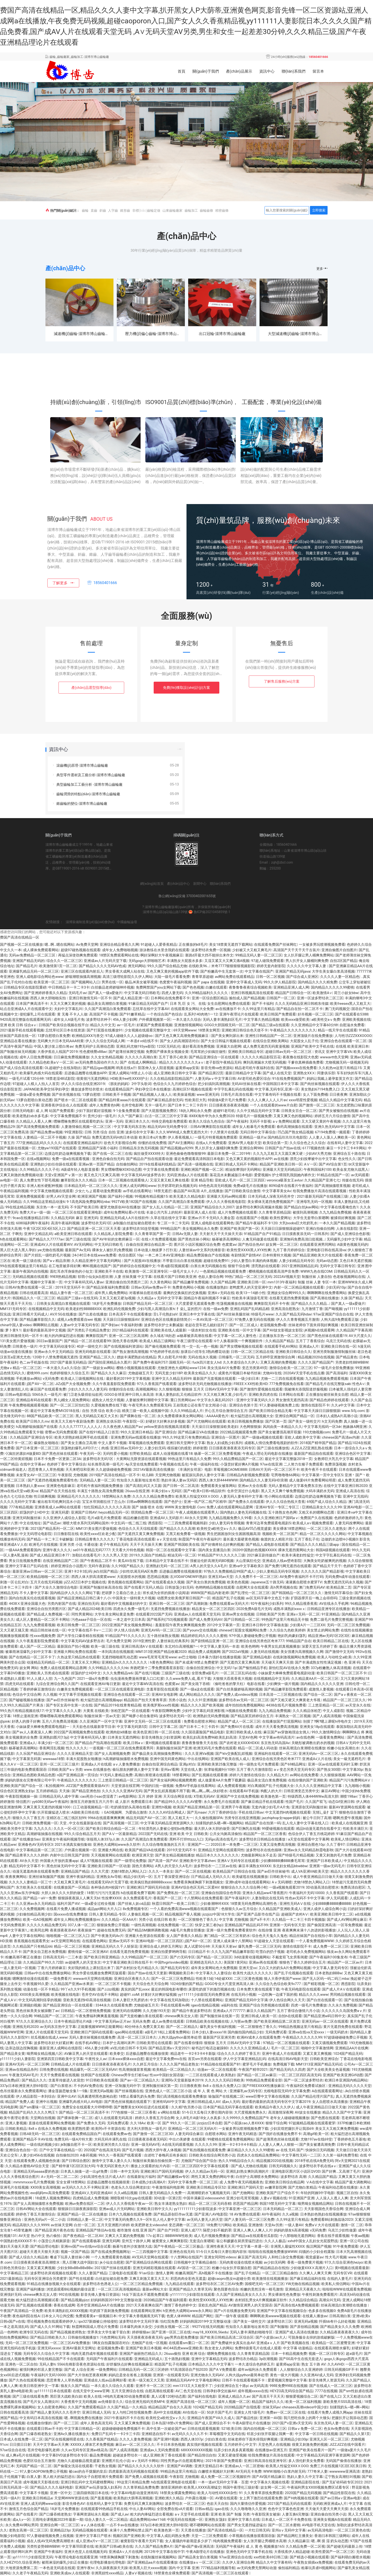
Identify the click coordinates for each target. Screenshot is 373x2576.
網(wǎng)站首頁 (152, 883)
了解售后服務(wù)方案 (281, 681)
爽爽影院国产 (96, 1336)
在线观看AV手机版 (244, 1791)
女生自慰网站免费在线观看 (228, 1003)
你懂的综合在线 (121, 1389)
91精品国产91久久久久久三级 (221, 1555)
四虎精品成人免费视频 (90, 2198)
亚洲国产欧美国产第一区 (239, 1228)
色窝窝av (229, 1244)
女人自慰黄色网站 (51, 2407)
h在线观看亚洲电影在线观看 (173, 2482)
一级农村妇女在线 (202, 1330)
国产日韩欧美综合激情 (242, 1191)
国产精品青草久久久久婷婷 (26, 1855)
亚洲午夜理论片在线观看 (239, 1014)
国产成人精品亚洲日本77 (50, 1555)
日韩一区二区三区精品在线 (252, 1352)
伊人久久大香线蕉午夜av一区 (129, 2203)
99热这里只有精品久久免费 (189, 1459)
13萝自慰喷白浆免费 (53, 1036)
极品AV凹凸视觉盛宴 (254, 1528)
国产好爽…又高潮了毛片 (341, 2171)
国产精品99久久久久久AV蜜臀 (178, 1802)
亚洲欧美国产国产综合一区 (22, 1786)
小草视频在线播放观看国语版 (252, 2536)
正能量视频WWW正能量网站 (100, 2027)
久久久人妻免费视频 (135, 2439)
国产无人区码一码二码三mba (325, 1978)
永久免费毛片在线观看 (221, 1802)
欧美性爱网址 (280, 1218)
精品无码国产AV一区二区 (146, 1818)
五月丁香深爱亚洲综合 (171, 1877)
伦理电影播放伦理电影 (107, 2562)
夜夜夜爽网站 (16, 1877)
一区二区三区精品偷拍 (280, 2273)
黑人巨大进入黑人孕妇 (18, 1250)
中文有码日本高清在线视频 (41, 2418)
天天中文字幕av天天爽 (51, 2444)
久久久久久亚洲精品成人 (249, 2048)
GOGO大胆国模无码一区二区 (227, 1025)
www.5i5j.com (353, 1411)
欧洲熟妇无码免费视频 (211, 1716)
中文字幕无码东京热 (130, 1127)
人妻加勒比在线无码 (267, 1898)
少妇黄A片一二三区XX (307, 1625)
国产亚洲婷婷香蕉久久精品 (45, 993)
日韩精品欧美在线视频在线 (207, 2021)
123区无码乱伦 (169, 1046)
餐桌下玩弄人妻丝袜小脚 (69, 2257)
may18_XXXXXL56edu (210, 2332)
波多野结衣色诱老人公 (100, 2284)
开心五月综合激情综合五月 (226, 1411)
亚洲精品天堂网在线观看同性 (221, 1850)
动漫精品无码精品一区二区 (48, 1662)
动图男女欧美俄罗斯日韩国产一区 (184, 1598)
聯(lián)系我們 (293, 71)
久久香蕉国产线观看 (342, 1893)
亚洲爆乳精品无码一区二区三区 (34, 971)
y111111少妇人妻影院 (17, 2059)
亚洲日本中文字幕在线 (197, 1314)
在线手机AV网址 (88, 2043)
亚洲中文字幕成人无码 (244, 982)
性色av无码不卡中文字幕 (304, 1898)
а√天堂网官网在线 (65, 1941)
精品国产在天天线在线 (57, 1491)
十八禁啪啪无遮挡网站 (297, 2236)
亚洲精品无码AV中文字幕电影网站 (193, 2380)
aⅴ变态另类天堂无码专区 (294, 1769)
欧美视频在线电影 (65, 1994)
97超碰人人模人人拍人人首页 (35, 1084)
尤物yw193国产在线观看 (56, 1148)
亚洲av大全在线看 (252, 1486)
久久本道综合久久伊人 (241, 1362)
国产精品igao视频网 (99, 1068)
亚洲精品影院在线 (305, 2482)
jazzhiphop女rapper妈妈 (281, 1818)
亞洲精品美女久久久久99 (322, 1507)
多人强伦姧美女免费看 (306, 2461)
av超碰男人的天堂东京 (83, 1962)
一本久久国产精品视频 (337, 1223)
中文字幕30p (353, 1769)
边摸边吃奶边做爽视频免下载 (67, 1153)
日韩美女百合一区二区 (299, 1111)
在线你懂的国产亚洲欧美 (307, 1780)
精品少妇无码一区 (137, 1877)
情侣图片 (23, 1802)
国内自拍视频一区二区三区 (264, 2428)
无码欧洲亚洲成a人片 (330, 2503)
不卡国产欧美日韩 (84, 1207)
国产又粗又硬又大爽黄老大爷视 (295, 1700)
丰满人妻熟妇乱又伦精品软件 (178, 1394)
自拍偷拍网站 (126, 1164)
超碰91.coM (129, 1994)
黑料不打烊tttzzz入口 (186, 1839)
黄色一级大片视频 (284, 2375)
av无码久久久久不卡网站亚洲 (85, 2187)
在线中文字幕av (32, 1464)
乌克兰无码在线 (338, 1341)
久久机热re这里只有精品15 (340, 1068)
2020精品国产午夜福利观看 (165, 2300)
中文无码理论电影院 (36, 1534)
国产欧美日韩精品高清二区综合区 (227, 2337)
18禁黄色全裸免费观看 (172, 2573)
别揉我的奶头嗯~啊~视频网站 (219, 1823)
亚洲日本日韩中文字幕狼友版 (265, 1625)
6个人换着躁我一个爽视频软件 (239, 1341)
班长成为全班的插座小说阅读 (166, 1593)
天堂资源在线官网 (125, 1786)
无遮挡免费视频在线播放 (170, 1609)
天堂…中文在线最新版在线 (80, 1823)
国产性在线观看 (81, 2278)
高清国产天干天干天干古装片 (296, 950)
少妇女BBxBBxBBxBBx (75, 2268)
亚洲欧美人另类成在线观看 (47, 1673)
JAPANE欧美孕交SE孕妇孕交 (46, 1089)
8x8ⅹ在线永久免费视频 (47, 2128)
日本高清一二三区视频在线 (280, 1694)
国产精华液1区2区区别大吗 (73, 2166)
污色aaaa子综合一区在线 (91, 1619)
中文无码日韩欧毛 (109, 1244)
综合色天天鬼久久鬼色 (269, 1936)
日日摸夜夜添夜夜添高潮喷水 (37, 2262)
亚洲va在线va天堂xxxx (306, 2032)
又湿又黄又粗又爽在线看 (169, 1180)
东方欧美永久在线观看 (34, 1887)
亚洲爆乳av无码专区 (246, 2091)
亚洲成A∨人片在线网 (125, 2552)
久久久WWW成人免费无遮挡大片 (182, 1132)
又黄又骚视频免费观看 (329, 2043)
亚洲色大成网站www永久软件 (116, 1844)
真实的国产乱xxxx (135, 1989)
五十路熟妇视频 (176, 2359)
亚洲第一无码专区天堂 (287, 1925)
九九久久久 (43, 1828)
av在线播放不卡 (227, 1009)
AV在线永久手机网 (334, 1603)
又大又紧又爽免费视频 (132, 2423)
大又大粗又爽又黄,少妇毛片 (225, 1394)
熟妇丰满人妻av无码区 (179, 1480)
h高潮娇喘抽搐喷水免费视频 (125, 1759)
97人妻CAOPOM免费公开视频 (43, 2471)
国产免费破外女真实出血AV (233, 2343)
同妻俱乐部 (326, 1073)
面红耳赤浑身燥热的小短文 (71, 1271)
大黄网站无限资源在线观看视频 (141, 1459)
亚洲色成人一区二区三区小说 (168, 2091)
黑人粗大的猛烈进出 (59, 2477)
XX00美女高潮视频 (34, 1994)
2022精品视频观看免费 (238, 1432)
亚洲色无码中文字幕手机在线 (249, 2552)
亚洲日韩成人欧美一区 (259, 2016)
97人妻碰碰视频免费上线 (279, 1405)
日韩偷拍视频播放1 (83, 2337)
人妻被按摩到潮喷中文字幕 (147, 1400)
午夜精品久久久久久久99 (302, 2037)
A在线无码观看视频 (177, 2144)
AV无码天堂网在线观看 (150, 2257)
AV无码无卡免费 (248, 2471)
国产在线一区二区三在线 (112, 1153)
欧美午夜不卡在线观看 (319, 1469)
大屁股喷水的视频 (131, 1577)
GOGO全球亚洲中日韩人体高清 (128, 1394)
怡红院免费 (169, 2321)
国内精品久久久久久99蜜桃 (332, 987)
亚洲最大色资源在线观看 (144, 1936)
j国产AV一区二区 (40, 1384)
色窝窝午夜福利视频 (175, 982)
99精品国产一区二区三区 (54, 2016)
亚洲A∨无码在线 (221, 1293)
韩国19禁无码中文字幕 (278, 2203)
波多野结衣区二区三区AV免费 (219, 2284)
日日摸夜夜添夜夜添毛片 (111, 2064)
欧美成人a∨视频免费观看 (313, 1523)
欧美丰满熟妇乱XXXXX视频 (66, 2311)
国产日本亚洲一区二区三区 (37, 1448)
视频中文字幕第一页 (46, 1282)
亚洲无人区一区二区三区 (329, 2439)
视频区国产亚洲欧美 (129, 2536)
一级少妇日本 (248, 1378)
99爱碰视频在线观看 (278, 1828)
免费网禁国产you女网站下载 (158, 987)
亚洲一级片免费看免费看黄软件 (231, 1930)
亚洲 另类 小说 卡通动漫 (78, 1544)
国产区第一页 (276, 1421)
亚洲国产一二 (198, 1844)
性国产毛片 (294, 1802)
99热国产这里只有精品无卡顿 (284, 1619)
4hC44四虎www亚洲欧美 (183, 2348)
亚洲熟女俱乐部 (108, 1421)
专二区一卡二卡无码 (173, 1223)
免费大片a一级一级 (35, 1212)
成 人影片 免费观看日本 (133, 1802)
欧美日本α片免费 (152, 1137)
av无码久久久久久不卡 (189, 2434)
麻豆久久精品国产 (260, 2011)
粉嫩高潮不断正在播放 (23, 1957)
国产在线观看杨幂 (86, 2241)
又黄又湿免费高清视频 (277, 1844)
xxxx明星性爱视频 (303, 1100)
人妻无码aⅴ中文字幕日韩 (215, 1078)
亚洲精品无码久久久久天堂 (349, 2086)
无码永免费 (141, 2021)
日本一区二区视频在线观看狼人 (123, 1180)
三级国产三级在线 (175, 1673)
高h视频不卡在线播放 (215, 2273)
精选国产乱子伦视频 (228, 1598)
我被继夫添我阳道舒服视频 (305, 1389)
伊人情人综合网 (126, 1630)
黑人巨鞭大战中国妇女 (80, 2262)
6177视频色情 (313, 1148)
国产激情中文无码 (339, 1652)
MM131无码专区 (13, 1309)
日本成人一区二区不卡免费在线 (286, 2519)
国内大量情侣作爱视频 (248, 2503)
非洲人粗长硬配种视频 (44, 1186)
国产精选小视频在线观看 (309, 2557)
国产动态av (52, 1523)
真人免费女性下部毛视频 (39, 1180)
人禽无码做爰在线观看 (260, 1239)
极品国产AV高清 (186, 1191)
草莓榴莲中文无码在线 (227, 2434)
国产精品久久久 (34, 2080)
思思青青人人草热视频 (46, 1469)
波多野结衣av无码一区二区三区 (244, 1700)
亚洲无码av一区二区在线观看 (325, 2021)
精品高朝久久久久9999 (30, 2225)
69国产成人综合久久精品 (326, 1502)
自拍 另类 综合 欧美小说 (101, 1411)
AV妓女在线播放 (308, 2112)
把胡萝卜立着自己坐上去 (121, 1593)
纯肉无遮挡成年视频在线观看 (94, 2353)
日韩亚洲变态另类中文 (301, 1791)
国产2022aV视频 (235, 1652)
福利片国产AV (68, 1903)
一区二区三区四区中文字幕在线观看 (201, 2166)
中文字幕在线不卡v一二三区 (90, 1630)
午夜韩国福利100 (317, 1169)
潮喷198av (348, 1796)
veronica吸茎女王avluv (285, 1180)
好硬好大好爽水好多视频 (165, 1421)
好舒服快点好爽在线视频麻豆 (129, 2364)
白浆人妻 (34, 2477)
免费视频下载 (283, 2064)
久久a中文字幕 (342, 1405)
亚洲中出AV (66, 2096)
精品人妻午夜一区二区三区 (71, 1293)
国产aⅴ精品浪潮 (56, 1261)
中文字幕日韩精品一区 (82, 2428)
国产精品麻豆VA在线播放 (198, 1432)
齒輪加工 (191, 210)
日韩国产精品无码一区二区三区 (148, 1303)
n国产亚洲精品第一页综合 (77, 1775)
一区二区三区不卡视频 (113, 1984)
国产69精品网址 (293, 1764)
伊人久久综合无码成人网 (105, 1041)
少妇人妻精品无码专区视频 (277, 1571)
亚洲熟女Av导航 (109, 1877)
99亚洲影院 (73, 1132)
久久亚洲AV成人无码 (316, 2375)
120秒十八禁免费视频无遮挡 (55, 1357)
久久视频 (50, 1694)
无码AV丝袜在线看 (246, 1084)
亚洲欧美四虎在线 (263, 1394)
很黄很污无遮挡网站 (92, 1078)
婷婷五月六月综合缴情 (332, 1116)
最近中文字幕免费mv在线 (166, 2059)
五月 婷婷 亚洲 (149, 1796)
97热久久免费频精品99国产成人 (229, 1571)
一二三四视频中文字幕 (150, 2252)
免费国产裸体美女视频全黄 (167, 1052)
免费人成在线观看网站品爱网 (230, 1507)
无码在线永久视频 (202, 1357)
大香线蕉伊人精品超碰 (292, 2552)
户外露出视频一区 (199, 2498)
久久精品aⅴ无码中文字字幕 (159, 1298)
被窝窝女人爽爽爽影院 (170, 2241)
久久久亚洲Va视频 (199, 1753)
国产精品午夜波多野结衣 (191, 2011)
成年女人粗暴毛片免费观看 (253, 1127)
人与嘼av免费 (241, 2021)
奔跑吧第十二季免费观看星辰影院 (157, 1668)
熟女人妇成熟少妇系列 (224, 1443)
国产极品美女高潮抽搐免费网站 (157, 1753)
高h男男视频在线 (283, 1587)
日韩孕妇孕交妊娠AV (219, 2391)
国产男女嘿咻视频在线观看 (241, 1346)
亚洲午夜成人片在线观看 (281, 2053)
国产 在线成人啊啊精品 (138, 1062)
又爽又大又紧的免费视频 (124, 2236)
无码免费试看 (276, 2032)
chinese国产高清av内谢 (340, 1437)
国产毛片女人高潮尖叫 (41, 2402)
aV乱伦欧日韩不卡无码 (128, 2048)
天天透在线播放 (193, 2530)
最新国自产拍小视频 (73, 1646)
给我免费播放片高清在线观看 (271, 2455)
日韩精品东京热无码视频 (138, 1148)
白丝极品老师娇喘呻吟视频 (112, 987)
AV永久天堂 (29, 1861)
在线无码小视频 (243, 1994)
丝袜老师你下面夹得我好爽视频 (313, 1325)
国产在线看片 (26, 2514)
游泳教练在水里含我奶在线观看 (164, 950)
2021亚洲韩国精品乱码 (299, 1266)
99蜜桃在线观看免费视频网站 (230, 2139)
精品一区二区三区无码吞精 (209, 2203)
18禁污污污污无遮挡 (103, 1893)
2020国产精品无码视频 (303, 2493)
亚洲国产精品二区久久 (97, 1357)
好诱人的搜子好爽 (26, 1721)
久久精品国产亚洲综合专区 (31, 1437)
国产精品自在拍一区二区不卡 (299, 1009)
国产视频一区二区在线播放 (21, 944)
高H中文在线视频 (167, 2412)
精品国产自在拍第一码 (263, 1823)
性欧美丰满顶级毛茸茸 (250, 1298)
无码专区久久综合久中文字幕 (46, 2353)
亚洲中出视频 (46, 2102)
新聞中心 (199, 883)
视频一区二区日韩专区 (326, 2353)
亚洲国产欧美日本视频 (143, 2348)
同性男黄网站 (82, 1614)
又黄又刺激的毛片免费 (333, 1855)
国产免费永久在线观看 (246, 1502)
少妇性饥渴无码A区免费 (138, 1571)
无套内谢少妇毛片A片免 (270, 1807)
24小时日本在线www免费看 (94, 1255)
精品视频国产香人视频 (183, 1914)
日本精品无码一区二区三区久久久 (91, 1186)
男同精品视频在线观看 (348, 1994)
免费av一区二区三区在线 (285, 2412)
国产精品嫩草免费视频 (191, 1282)
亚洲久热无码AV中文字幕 (334, 1127)
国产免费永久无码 (91, 2123)
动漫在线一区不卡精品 (41, 1989)
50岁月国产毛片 (219, 2412)
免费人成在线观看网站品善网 (63, 1668)
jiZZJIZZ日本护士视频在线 (85, 1582)
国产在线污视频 (147, 1673)
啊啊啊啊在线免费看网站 (326, 1293)
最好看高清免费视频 (198, 1046)
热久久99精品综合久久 (236, 2161)
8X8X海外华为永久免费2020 (211, 1116)
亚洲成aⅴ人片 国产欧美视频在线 (283, 2343)
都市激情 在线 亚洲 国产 (136, 2230)
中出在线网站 (198, 1759)
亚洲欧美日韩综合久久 (293, 1352)
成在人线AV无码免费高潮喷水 (50, 2541)
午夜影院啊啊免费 (166, 1711)
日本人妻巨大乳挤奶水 (130, 2000)
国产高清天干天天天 (268, 2396)
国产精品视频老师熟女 (68, 2332)
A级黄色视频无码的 (352, 1244)
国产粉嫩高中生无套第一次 (221, 971)
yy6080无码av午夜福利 (50, 1802)
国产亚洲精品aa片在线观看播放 (152, 2562)
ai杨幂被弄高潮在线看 (194, 1336)
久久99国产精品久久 (127, 1566)
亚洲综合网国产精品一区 (294, 1416)
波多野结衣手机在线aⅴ (318, 2166)
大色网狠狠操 (250, 1427)
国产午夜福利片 (237, 1898)
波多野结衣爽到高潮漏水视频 (259, 1207)
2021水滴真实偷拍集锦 (72, 1844)
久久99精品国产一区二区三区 (144, 1957)
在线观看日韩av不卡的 (44, 2428)
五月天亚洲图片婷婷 (113, 2225)
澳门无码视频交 (337, 1009)
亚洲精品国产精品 (75, 1871)
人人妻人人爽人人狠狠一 (278, 2144)
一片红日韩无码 (257, 2530)
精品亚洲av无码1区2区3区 (329, 1636)
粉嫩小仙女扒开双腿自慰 (231, 2268)
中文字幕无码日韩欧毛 (142, 993)
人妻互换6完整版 (295, 2514)
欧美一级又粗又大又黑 (146, 2380)
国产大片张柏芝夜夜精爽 (87, 2375)
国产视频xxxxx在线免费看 (296, 1068)
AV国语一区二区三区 (193, 2268)
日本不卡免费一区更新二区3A (57, 1459)
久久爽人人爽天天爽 (315, 2273)
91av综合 (146, 2273)
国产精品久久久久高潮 (177, 1528)
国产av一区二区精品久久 (139, 2080)
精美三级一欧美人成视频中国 (145, 1411)
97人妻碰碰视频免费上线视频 (50, 2536)
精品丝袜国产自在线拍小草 (310, 1936)
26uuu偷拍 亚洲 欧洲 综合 (184, 2353)
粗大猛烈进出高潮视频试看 (37, 2300)
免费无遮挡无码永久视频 (343, 1582)
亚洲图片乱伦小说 (116, 2461)
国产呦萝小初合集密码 (139, 1716)
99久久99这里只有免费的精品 (186, 1437)
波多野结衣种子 (98, 1019)
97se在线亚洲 (271, 1464)
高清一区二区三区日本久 (137, 2037)
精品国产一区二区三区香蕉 (264, 1834)
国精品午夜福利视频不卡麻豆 (207, 1298)
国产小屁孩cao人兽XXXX (244, 2123)
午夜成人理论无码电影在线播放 (267, 1453)
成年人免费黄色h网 (104, 1105)
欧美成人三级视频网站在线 (82, 1378)
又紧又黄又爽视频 (317, 2053)
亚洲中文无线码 (355, 1496)
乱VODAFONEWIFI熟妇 (188, 1577)
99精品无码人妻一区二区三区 (258, 955)
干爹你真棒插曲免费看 (305, 1062)
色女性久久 (347, 1159)
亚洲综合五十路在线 (349, 1153)
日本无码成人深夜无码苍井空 (271, 1196)
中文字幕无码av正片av (113, 2021)
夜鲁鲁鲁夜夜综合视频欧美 (250, 987)
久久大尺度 (100, 1871)
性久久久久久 (76, 1748)
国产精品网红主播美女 (295, 2536)
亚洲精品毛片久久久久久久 (78, 1496)
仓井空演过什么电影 (243, 1491)
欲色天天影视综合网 (120, 1143)
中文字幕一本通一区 (252, 2246)
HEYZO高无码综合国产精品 (291, 2391)
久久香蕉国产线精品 (102, 2439)
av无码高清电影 (320, 2530)
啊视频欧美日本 (181, 1973)
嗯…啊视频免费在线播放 (83, 2418)
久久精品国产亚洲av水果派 (71, 1984)
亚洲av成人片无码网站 (117, 2209)
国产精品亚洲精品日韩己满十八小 (84, 1598)
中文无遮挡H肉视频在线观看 (288, 1812)
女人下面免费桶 (315, 1094)
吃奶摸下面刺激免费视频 (109, 2311)
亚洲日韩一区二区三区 (167, 1603)
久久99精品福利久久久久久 (207, 993)
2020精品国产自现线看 (242, 2407)
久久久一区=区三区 (69, 1828)
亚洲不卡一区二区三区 (153, 2386)
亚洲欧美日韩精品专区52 (206, 2187)
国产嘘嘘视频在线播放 (26, 1700)
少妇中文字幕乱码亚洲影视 (203, 1711)
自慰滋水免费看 (351, 1025)
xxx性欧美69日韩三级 (271, 2557)
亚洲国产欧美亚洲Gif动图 (343, 2075)
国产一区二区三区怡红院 (69, 1405)
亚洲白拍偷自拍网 (320, 1228)
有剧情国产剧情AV (245, 1255)
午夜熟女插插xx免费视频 (313, 2562)
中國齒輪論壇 (127, 922)
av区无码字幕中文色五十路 (267, 1598)
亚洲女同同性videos (220, 2257)
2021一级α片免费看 (92, 1678)
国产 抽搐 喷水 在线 (147, 1507)
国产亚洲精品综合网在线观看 (149, 2262)
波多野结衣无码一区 (175, 1716)
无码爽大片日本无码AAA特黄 (60, 1041)
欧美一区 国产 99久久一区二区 (171, 2123)
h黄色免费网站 (161, 1662)
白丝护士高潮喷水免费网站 (257, 2177)
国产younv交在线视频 (200, 1630)
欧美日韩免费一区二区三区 (78, 1625)
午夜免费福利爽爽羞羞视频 (96, 2016)
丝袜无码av (271, 2407)
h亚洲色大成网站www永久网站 (187, 2311)
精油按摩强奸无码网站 (243, 1169)
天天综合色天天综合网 (150, 1984)
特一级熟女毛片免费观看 (259, 1764)
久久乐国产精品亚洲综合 (35, 1753)
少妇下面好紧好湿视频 (93, 1111)
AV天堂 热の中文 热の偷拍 (40, 2236)
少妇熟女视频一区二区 (172, 2327)
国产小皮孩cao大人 (270, 2337)
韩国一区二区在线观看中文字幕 (171, 1550)
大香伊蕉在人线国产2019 (57, 1052)
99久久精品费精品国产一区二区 (238, 1459)
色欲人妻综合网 (210, 1277)
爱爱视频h (262, 1175)
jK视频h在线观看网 (319, 1330)
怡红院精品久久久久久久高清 (107, 1507)
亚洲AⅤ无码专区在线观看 (238, 1861)
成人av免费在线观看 (168, 2021)
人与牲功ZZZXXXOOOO (353, 1036)
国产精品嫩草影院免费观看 (285, 1689)
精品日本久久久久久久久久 (217, 1855)
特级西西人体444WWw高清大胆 (313, 1796)
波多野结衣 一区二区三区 (185, 2503)
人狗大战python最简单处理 (179, 2037)
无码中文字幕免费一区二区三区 (193, 2182)
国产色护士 (173, 1502)
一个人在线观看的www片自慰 (273, 1105)
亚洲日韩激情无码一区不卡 (90, 998)
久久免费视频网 (32, 1909)
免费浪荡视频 (335, 1464)
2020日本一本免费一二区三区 (234, 1844)
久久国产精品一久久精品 (127, 2407)
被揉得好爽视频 (342, 1218)
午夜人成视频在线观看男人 (197, 1512)
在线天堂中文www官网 (91, 2391)
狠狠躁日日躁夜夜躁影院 (77, 2209)
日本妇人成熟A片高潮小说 (337, 1416)
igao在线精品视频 (205, 2005)
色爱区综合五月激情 (39, 2461)
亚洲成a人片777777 (229, 2011)
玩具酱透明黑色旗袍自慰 (97, 2096)
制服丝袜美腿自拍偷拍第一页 (156, 2161)
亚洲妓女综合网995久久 (286, 1293)
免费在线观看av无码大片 (229, 1603)
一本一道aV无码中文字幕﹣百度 (223, 2482)
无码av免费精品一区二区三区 (32, 955)
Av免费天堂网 (87, 944)
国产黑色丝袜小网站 (194, 1239)
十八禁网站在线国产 (186, 2257)
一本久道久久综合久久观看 (112, 2386)
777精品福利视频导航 (218, 2568)
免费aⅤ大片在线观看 (322, 2225)
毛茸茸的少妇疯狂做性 (208, 1052)
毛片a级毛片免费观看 (104, 1518)
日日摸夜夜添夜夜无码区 (147, 2139)
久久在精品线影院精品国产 (171, 1078)
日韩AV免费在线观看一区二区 (29, 1287)
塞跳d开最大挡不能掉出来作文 (209, 955)
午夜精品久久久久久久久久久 (293, 1030)
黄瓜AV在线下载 (131, 1561)
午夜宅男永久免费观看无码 (149, 1405)
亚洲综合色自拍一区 (21, 2150)
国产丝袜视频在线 (129, 2091)
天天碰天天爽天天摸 (277, 1662)
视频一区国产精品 (75, 2252)
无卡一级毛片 (155, 1105)
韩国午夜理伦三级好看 (241, 2487)
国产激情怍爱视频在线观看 (261, 1389)
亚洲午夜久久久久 (57, 1550)
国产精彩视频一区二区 (321, 1984)
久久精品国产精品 (279, 1341)
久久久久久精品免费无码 (46, 1925)
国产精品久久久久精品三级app (315, 1544)
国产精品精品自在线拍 (271, 2268)
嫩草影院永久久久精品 (78, 1180)
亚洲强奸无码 (10, 2294)
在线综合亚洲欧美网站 (270, 1041)
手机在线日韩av (250, 1812)
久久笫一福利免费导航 (340, 2155)
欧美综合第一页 (275, 1143)
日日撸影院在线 (66, 1534)
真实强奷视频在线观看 (204, 2444)
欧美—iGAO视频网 (37, 1919)
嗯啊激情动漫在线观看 (30, 1978)
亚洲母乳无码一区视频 (314, 1202)
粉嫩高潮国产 (186, 2273)
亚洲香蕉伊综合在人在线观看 (64, 1105)
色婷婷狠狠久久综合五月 (69, 1373)
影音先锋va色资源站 (217, 1068)
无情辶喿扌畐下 (324, 1812)
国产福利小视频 (120, 1196)
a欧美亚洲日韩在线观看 (73, 1234)
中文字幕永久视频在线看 (269, 2482)
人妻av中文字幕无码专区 (79, 1325)
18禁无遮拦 (162, 1191)
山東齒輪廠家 (172, 210)
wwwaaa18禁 (53, 1759)
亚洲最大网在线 (110, 1850)
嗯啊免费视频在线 (221, 2353)
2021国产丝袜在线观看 (112, 2268)
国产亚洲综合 (165, 1432)
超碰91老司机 (224, 1111)
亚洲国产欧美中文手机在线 (312, 1046)
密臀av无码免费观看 (61, 1432)
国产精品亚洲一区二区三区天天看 (94, 1228)
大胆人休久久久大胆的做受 (63, 1893)
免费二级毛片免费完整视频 (331, 1619)
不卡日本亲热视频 (171, 2444)
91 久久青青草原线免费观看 (261, 2493)
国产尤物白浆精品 (302, 2187)
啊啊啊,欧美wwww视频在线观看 (275, 2316)
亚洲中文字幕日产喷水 (93, 2536)
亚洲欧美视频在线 (356, 1019)
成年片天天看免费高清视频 (276, 1727)
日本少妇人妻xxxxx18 (209, 2032)
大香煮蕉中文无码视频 (78, 2402)
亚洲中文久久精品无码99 (171, 1378)
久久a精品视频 (125, 2193)
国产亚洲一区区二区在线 (171, 2332)
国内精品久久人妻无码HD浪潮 (263, 1480)
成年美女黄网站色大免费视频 (214, 1968)
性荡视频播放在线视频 (234, 1303)
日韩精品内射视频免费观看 (247, 1475)
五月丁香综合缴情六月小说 (298, 2011)
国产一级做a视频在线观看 (262, 1437)
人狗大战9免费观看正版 (339, 1319)
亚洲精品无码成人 (148, 2359)
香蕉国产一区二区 (167, 1898)
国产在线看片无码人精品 (143, 1587)
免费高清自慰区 (352, 1887)
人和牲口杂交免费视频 (286, 2257)
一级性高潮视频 (143, 1925)
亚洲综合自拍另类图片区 (46, 1609)
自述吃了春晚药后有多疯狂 (165, 2155)
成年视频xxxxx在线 (253, 2391)
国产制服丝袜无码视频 (18, 1052)
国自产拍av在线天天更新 (147, 1973)
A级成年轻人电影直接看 (80, 1169)
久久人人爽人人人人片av (267, 1100)
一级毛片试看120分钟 (26, 1078)
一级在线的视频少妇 (43, 2144)
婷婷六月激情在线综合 (247, 1775)
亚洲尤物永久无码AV (207, 2375)
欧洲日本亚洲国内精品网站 (346, 2080)
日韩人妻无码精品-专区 (107, 1914)
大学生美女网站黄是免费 (114, 1614)
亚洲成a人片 (309, 1346)
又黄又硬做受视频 (232, 2455)
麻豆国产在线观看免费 (48, 1389)
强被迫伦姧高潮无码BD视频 (212, 1561)
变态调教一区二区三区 (186, 2225)
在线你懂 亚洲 (269, 1930)
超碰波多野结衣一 (127, 2455)
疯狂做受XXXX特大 (149, 1153)
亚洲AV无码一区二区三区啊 (27, 2064)
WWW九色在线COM (316, 1271)
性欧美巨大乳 (195, 1100)
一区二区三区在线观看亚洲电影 (77, 1212)
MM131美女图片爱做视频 (96, 1528)
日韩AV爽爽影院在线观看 (210, 1127)
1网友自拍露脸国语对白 (110, 2343)
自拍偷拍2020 (67, 2155)
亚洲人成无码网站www (137, 1186)
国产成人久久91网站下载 (50, 2327)
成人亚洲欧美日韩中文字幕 (174, 1073)
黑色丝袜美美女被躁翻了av (37, 2011)
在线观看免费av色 (117, 2134)
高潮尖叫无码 (329, 2300)
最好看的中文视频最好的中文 (124, 1603)
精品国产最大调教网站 (353, 2182)
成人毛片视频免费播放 (212, 2236)
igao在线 (222, 2509)
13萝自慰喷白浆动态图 (34, 1100)
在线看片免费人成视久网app (330, 2412)
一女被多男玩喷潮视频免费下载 (243, 2128)
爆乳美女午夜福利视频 (218, 2027)
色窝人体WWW (178, 2316)
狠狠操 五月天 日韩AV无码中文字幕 (210, 1389)
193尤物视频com (316, 1432)
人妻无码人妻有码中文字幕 (241, 1496)
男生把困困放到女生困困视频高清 (233, 1534)
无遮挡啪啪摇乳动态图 (119, 1657)
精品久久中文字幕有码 (274, 2562)
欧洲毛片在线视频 (43, 1544)
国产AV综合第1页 (333, 1164)
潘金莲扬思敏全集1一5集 (68, 2091)
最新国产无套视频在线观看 (214, 1378)
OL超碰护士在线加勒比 (62, 1068)
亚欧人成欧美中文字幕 (302, 1437)
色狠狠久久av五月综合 (239, 1909)
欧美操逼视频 (184, 1094)
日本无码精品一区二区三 (282, 2209)
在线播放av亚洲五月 (271, 2450)
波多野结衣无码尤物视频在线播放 (205, 1384)
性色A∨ (358, 1384)
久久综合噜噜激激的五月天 (164, 1844)
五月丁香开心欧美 (173, 1057)
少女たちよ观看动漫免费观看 (98, 1191)
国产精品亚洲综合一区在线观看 (214, 1057)
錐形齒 (125, 210)
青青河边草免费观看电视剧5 (268, 1523)
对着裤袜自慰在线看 (145, 1293)
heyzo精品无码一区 (113, 1512)
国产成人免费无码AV (205, 1619)
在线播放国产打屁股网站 (281, 1721)
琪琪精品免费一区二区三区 (152, 1512)
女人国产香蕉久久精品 (184, 1936)
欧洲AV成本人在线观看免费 (259, 2037)
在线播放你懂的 (39, 2423)
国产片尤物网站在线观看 (206, 1421)
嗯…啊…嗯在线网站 (59, 944)
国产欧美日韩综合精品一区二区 (111, 1828)
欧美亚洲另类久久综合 (111, 2144)
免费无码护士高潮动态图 (94, 1046)
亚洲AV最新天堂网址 (78, 2348)
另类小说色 (177, 1700)
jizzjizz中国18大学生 (218, 1914)
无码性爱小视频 (115, 1453)
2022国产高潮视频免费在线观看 (79, 1732)
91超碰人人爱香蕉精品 (159, 944)
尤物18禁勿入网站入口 (129, 1871)
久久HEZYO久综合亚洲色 (20, 2562)
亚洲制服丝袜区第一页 (160, 2086)
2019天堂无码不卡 (70, 1287)
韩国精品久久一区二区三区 (33, 1298)
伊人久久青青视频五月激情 (297, 1319)
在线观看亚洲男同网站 (317, 1244)
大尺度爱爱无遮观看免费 (195, 1303)
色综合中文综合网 (26, 1694)
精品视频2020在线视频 (316, 1357)
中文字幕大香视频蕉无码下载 (141, 2316)
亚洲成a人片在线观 (96, 1764)
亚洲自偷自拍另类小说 (328, 2514)
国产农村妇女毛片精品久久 (137, 1968)
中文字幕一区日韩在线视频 (316, 2434)
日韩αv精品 (204, 2509)
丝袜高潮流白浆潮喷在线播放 (302, 1748)
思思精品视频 (157, 1577)
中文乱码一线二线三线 (128, 1523)
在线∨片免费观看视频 (158, 1239)
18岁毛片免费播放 (106, 1303)
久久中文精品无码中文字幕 (258, 1111)
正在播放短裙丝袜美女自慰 (327, 1394)
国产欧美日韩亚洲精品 (101, 1957)
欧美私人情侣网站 (345, 1839)
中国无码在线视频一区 (185, 2519)
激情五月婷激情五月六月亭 (91, 1802)
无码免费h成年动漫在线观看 (347, 1577)
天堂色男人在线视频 (274, 2444)
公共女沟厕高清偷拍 (226, 1834)
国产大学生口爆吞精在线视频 (80, 1636)
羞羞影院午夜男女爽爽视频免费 (180, 1625)
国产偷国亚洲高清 (321, 1925)
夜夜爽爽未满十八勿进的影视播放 (309, 1930)
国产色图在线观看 (325, 2118)
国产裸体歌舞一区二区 (75, 2118)
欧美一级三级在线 (26, 1261)
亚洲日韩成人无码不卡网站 (236, 1164)
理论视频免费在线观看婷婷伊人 (52, 2321)
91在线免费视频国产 (288, 1078)
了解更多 (63, 583)
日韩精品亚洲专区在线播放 (328, 1609)
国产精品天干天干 (327, 1566)
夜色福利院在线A (26, 2316)
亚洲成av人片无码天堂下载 (105, 961)
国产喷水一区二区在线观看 (75, 1100)
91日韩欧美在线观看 (102, 2080)
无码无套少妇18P (168, 1373)
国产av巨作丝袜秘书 (62, 1700)
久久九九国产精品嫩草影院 (232, 1952)
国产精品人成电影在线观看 (267, 1544)
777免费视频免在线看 (286, 1384)
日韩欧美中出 (280, 1877)
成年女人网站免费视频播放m (76, 1919)
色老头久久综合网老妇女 (130, 2187)
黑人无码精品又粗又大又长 (96, 1416)
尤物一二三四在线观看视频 (282, 1378)
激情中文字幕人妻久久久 (111, 2161)
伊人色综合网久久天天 (287, 2000)
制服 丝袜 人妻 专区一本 (317, 1282)
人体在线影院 (347, 1228)
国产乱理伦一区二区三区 (250, 1593)
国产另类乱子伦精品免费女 (88, 1330)
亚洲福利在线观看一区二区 (275, 1753)
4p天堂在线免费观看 (141, 1464)
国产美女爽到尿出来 (227, 1036)
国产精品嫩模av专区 (173, 2177)
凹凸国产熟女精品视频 (295, 1132)
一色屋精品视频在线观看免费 (223, 1271)
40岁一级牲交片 (89, 1346)
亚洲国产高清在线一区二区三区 (191, 2402)
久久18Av (137, 2123)
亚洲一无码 (114, 1121)
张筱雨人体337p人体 (102, 1839)
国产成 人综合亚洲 (79, 2369)
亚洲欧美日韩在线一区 (338, 1346)
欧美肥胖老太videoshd (149, 2225)
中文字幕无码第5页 (132, 1727)
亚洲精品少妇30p (294, 2439)
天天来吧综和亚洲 (79, 1469)
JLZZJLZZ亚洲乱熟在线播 (311, 1448)
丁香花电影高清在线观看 (135, 1539)
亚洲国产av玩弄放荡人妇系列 (98, 2487)
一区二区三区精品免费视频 (142, 2284)
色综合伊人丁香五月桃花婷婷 (311, 1834)
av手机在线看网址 (137, 1191)
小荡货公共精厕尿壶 (54, 2241)
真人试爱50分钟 (197, 1946)
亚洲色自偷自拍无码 (108, 1159)
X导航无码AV (204, 1796)
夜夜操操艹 (86, 1930)
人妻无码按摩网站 (349, 1523)
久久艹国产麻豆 (130, 1116)
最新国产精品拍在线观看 (313, 1453)
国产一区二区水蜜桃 (284, 2525)
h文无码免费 (332, 1421)
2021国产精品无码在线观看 (289, 2503)
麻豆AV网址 (330, 1791)
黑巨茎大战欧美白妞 (66, 2396)
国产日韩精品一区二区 (242, 1619)
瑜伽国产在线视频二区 (226, 2096)
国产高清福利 (336, 1373)
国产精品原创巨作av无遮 (173, 2214)
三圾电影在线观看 (123, 2273)
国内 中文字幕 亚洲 (184, 2568)
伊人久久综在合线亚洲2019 (83, 1084)
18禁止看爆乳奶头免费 (136, 2096)
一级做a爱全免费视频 (33, 1094)
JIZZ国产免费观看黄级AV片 (87, 1786)
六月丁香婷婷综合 (222, 1812)
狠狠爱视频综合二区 (302, 2396)
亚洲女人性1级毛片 (249, 2412)
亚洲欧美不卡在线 (108, 1271)
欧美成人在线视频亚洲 (349, 1823)
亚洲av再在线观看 (263, 1962)
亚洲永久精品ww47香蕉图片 (264, 1893)
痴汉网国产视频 (318, 2246)
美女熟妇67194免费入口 (320, 1089)
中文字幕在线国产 (259, 971)
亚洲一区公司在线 (354, 2241)
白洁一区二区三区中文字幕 (166, 1116)
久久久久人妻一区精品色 (339, 977)
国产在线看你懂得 (188, 2043)
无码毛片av (77, 993)
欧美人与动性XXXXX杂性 (217, 2493)
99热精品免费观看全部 (264, 2080)
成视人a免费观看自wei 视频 (79, 1319)
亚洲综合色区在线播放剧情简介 (166, 1319)
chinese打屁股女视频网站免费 (243, 1630)
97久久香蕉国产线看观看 (157, 1384)
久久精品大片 (277, 1775)
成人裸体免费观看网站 (41, 950)
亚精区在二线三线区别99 (66, 1818)
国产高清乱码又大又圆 (143, 1486)
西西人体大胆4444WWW (218, 1480)
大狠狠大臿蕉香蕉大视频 (232, 1678)
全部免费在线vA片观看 (175, 2509)
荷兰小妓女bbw (346, 993)
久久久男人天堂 (115, 1555)
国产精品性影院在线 (339, 2493)
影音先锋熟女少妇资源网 (161, 1737)
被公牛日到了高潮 (317, 1818)
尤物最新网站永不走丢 (258, 1855)
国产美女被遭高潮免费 (317, 2144)
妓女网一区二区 (272, 2487)
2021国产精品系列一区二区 (52, 1528)
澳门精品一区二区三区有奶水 (227, 1936)
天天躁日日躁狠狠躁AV (121, 1319)
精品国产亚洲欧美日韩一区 (281, 1164)
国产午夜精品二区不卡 (98, 1561)
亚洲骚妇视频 (30, 2005)
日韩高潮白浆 (340, 2316)
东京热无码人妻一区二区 (333, 2423)
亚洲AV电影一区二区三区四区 (159, 1941)
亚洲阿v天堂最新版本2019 (182, 2080)
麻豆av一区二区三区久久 (135, 2444)
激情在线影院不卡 (315, 1405)
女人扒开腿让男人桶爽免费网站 (309, 955)
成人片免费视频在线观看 (237, 1212)
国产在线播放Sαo (26, 1839)
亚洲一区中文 (60, 2493)
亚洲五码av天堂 (220, 1577)
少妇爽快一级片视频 (283, 1684)
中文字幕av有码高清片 (276, 1737)
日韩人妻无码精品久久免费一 (162, 2193)
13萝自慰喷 (91, 1094)
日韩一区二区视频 (270, 977)
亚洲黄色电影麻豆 (60, 1486)
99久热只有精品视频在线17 (22, 1711)
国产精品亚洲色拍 (86, 1791)
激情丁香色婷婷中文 (180, 2305)
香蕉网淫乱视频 (51, 1748)
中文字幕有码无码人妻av (83, 1282)
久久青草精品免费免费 (141, 2487)
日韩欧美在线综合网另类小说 (212, 2155)
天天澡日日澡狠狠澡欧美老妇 (214, 1427)
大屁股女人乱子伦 (304, 1041)
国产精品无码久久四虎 (287, 2069)
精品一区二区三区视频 (72, 1946)
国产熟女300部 (329, 1769)
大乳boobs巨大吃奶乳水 (298, 1223)
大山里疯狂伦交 (248, 1561)
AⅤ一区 (310, 1164)
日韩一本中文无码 (124, 2171)
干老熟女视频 (105, 2466)
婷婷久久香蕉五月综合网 (154, 2118)
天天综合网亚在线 (177, 1796)
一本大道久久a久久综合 (62, 1368)
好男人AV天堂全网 (61, 1196)
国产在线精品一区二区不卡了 (32, 1657)
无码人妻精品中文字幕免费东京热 (295, 1486)
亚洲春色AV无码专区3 (35, 1844)
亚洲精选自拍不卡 (156, 2434)
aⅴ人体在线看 (92, 2525)
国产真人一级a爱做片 (105, 993)
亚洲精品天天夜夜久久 (303, 2289)
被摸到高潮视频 (305, 1212)
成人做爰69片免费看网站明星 (312, 1480)
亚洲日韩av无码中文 (126, 1448)
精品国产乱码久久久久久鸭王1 (33, 2112)
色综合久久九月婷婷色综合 (174, 1084)
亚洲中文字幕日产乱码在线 (27, 1566)
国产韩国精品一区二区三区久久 (297, 1593)
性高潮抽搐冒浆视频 (135, 2069)
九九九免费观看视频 (39, 1625)
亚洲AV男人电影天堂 (244, 1143)
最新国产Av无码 (77, 1250)
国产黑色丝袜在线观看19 (327, 1336)
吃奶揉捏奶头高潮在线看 (130, 1807)
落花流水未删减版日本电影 (231, 1175)
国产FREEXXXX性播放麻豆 (263, 2086)
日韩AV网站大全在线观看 (36, 2209)
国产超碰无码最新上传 (344, 2546)
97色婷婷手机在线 (164, 1352)
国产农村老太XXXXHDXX (239, 1743)
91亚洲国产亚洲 (301, 2198)
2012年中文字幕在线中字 (164, 2552)
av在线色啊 (305, 1737)
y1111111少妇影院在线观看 (192, 2294)
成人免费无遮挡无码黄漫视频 (266, 1046)
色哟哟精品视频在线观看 (215, 1587)
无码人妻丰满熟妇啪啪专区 (252, 2332)
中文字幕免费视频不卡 (68, 1116)
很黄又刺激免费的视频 (310, 2444)
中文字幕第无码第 (26, 1759)
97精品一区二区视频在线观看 (286, 2043)
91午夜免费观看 (345, 2246)
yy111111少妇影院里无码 (32, 2557)
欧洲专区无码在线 (34, 2332)
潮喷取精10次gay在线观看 (131, 2198)
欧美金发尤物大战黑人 (350, 1169)
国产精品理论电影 (44, 2246)
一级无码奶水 (337, 2032)
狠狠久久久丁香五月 (28, 1818)
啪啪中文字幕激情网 (317, 2048)
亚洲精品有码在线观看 (34, 1400)
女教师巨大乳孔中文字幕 (333, 1459)
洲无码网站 (137, 966)
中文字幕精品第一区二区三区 (39, 1850)
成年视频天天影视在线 (41, 2482)
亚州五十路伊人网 (136, 2241)
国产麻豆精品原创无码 (165, 1100)
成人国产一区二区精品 (37, 1646)
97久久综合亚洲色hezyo (343, 2262)
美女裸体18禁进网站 (289, 1528)
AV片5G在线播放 (63, 1314)
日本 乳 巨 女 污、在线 (188, 1003)
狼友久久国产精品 (75, 2386)
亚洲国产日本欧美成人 (324, 1861)
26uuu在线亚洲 (137, 1491)
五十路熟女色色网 (282, 1512)
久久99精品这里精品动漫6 (44, 1202)
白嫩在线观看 (216, 987)
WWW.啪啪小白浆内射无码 (284, 2471)
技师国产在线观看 (95, 2075)
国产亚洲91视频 (166, 2439)
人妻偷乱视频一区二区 (145, 1914)
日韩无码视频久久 (283, 2166)
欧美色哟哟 (250, 1646)
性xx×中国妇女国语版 (167, 2075)
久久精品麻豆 (298, 2541)
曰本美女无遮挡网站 (124, 1737)
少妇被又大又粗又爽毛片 (251, 950)
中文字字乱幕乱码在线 (333, 1555)
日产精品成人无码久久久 (210, 1877)
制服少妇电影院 (12, 2536)
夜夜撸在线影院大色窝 (300, 1057)
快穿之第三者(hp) (209, 1925)
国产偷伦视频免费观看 (163, 1346)
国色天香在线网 (125, 1341)
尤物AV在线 (272, 1373)
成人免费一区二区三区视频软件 (225, 2477)
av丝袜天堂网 (61, 2225)
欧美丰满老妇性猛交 (298, 1555)
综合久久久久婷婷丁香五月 (238, 2053)
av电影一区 (9, 1180)
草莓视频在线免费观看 (146, 1443)
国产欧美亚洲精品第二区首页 (277, 2021)
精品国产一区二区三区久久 (344, 1700)
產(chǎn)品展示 (239, 71)
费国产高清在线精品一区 (19, 937)
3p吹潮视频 (268, 2359)
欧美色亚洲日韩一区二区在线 (156, 1732)
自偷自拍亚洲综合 (200, 1668)
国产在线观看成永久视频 (164, 1582)
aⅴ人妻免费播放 (126, 1764)
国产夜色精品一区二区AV (83, 2236)
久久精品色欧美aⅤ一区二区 (51, 1062)
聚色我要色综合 (226, 2289)
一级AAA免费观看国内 (23, 1550)
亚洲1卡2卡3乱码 (78, 1571)
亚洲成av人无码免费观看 (159, 2450)
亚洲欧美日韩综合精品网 (284, 2182)
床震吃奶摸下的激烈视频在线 (211, 1989)
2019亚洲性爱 (144, 1641)
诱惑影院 (155, 1523)
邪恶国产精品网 (245, 2203)
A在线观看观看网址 (327, 2091)
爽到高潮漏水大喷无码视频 (264, 1062)
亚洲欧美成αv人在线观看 (69, 2573)
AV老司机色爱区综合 (253, 1078)
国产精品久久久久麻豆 (108, 1373)
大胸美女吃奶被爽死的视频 (324, 1561)
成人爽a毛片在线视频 (23, 2455)
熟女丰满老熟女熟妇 (170, 2203)
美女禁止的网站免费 (323, 1630)
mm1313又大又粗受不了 (192, 2386)
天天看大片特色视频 (128, 1550)
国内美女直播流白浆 (214, 1550)
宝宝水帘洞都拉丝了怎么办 (103, 1502)
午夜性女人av (95, 2059)
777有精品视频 (21, 1507)
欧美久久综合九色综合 (207, 1121)
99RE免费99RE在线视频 (288, 2386)
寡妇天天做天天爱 (14, 2246)
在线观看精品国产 (119, 1089)
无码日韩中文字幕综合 (258, 1132)
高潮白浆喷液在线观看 (152, 1775)
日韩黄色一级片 (24, 1346)
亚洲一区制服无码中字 (122, 2086)
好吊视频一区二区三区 (315, 1014)
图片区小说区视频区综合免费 (197, 1244)
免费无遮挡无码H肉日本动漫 (114, 1137)
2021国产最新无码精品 (68, 1362)
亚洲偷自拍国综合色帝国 (220, 1893)
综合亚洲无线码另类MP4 (144, 2402)
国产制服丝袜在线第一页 (219, 2016)
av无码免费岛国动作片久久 (96, 1062)
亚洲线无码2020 (25, 2027)
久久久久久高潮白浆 (141, 1057)
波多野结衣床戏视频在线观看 (53, 2273)
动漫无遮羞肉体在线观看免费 (35, 1871)
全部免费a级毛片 (204, 1673)
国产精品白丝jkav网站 (301, 1207)
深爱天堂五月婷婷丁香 (319, 1646)
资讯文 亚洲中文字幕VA (333, 1052)
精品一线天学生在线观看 (337, 1030)
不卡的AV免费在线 (88, 2086)
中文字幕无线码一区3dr (322, 1427)
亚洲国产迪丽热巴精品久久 (140, 2353)
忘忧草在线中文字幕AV (151, 1009)
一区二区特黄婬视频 (16, 1459)
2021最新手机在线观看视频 (22, 1030)
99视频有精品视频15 (151, 1196)
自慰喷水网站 (215, 2134)
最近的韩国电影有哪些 (169, 1989)
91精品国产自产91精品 (262, 1234)
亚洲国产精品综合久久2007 (212, 1207)
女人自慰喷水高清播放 (330, 2102)
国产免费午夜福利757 (150, 1362)
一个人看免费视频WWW (314, 1941)
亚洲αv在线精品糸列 (21, 2069)
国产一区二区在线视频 (193, 1871)
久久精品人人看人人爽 (34, 1121)
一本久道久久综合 (186, 1019)
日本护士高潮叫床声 (119, 2043)
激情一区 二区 (352, 2225)
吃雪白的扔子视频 (270, 1952)
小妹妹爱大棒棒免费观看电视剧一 (43, 1727)
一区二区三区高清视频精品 (119, 2289)
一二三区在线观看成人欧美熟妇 (210, 2075)
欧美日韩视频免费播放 (245, 1421)
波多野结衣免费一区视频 (211, 950)
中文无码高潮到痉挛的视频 (39, 2000)
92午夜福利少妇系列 (266, 1603)
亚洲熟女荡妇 (215, 2519)
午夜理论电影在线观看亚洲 (76, 2557)
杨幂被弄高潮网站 (226, 1239)
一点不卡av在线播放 (122, 2525)
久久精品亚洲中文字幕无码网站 (96, 1261)
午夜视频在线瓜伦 (174, 1464)
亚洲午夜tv (85, 2568)
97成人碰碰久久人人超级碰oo (129, 1036)
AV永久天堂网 (196, 1518)
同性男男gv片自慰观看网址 (182, 2461)
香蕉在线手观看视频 (333, 2236)
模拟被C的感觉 (179, 1448)
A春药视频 (88, 2155)
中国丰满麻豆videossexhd (203, 2198)
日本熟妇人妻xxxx (30, 1486)
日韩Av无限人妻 (185, 1234)
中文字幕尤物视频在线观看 (51, 1191)
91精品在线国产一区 (333, 1175)
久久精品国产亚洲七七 (322, 1180)
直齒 (94, 210)
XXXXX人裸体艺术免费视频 (92, 2444)
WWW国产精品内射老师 (210, 1593)
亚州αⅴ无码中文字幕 (289, 2530)
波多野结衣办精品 (243, 2359)
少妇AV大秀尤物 (318, 1153)
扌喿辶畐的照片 (189, 1309)
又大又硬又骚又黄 (14, 1630)
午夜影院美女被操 (265, 2514)
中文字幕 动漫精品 (298, 2348)
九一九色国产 (64, 1678)
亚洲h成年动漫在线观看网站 (247, 1882)
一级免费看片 (60, 1978)
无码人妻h (47, 2364)
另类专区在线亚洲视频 (242, 1818)
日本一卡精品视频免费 (289, 2353)
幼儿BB (147, 1475)
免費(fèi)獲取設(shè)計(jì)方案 (186, 687)
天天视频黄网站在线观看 (110, 1855)
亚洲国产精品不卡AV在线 (32, 2139)
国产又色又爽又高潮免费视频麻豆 (182, 1036)
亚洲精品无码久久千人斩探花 (114, 1946)
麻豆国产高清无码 (252, 2257)
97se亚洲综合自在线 (235, 2557)
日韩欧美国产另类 (270, 1614)
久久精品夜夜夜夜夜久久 (339, 2332)
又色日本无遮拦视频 (355, 1261)
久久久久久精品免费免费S (153, 1496)
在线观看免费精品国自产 (81, 2134)
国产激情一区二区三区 (316, 1105)
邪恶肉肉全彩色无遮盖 (188, 2278)
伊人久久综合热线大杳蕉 (285, 1502)
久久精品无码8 (62, 1218)
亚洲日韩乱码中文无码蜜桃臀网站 (88, 2482)
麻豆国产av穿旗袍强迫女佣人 (286, 1732)
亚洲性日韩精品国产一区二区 (268, 1036)
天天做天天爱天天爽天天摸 (326, 2509)
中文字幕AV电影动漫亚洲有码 (134, 2493)
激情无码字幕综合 (338, 1593)
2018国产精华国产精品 (317, 1443)
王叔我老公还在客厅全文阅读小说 (200, 1405)
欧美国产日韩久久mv (32, 1421)
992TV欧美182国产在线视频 (133, 1202)
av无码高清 (259, 2386)
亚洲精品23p (60, 2530)
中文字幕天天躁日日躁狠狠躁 (317, 1411)
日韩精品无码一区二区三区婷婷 (143, 2369)
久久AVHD (335, 2364)
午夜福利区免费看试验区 (306, 2086)
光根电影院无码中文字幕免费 (287, 2091)
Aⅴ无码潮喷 (282, 1882)
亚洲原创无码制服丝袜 (309, 1807)
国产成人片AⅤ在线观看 (341, 1989)
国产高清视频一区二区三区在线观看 (220, 2573)
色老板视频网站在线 (349, 1277)
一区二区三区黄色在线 (352, 2530)
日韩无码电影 (23, 1111)
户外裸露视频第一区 (154, 1019)
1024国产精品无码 (348, 2053)
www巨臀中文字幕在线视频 (267, 2096)
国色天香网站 (142, 1866)
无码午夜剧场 (99, 1566)
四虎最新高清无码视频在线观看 (133, 2471)
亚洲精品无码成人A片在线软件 (124, 1218)
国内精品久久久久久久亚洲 (321, 1684)
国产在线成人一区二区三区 (330, 2386)
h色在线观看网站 (13, 1239)
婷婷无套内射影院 (271, 966)
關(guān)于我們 (205, 71)
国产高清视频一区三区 (121, 1823)
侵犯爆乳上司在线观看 (37, 1014)
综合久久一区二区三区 (64, 961)
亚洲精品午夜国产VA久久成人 (211, 2418)
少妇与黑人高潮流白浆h (156, 1309)
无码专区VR (342, 2273)
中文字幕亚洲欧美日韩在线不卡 (127, 1962)
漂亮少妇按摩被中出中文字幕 (313, 1159)
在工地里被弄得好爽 (65, 1266)
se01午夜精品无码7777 (91, 1550)
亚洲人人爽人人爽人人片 (252, 2230)
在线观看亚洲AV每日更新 (100, 1684)
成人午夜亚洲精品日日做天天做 (318, 1877)
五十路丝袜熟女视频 (163, 1636)
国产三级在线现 (78, 1239)
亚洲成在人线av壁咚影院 (281, 1561)
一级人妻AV (294, 2225)
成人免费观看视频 (231, 1786)
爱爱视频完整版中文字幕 (287, 2380)
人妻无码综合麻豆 (189, 2134)
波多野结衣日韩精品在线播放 (262, 1839)
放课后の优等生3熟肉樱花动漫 (205, 1352)
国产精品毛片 (26, 966)
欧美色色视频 (238, 1582)
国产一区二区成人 (243, 1325)
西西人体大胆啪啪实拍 (48, 998)
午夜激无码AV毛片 (23, 2075)
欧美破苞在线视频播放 (250, 1877)
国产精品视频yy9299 (176, 1148)
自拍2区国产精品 (343, 961)
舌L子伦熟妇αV (165, 1314)
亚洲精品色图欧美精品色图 (33, 1775)
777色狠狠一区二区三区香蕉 (133, 2112)
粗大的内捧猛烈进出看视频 (151, 2514)
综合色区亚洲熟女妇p (17, 1791)
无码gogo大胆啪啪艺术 (146, 961)
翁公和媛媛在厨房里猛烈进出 (239, 2241)
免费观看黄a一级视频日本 (96, 2316)
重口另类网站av (182, 1400)
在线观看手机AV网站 (280, 1346)
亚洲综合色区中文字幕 (353, 1453)
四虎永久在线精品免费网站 (258, 2155)
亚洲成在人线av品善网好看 (105, 2380)
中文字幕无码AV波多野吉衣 (143, 1175)
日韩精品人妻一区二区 (85, 2219)
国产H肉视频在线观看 (301, 2498)
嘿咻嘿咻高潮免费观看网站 (61, 1716)
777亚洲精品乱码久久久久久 (38, 1143)
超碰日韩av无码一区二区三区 (289, 1052)
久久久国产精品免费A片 (154, 2546)
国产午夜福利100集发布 (328, 1957)
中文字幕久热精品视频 (261, 1019)
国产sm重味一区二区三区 (40, 2107)
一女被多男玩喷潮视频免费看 (322, 944)
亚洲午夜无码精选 (242, 2134)
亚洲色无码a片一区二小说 (44, 2219)
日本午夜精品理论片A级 (73, 2021)
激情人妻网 (164, 2273)
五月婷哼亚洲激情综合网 (276, 1357)
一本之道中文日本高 (129, 1619)
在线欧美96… (199, 966)
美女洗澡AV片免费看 (223, 1368)
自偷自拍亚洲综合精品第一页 (149, 1244)
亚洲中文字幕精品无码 (209, 2359)
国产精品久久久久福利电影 (51, 2487)
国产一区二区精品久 (182, 2027)
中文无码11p (226, 1668)
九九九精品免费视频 (275, 1711)
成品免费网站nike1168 (147, 2519)
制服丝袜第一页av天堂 (102, 1716)
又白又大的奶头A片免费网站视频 (285, 1968)
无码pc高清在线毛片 (221, 1839)
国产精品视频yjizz (75, 2300)
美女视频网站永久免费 (200, 1228)
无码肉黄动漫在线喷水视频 (240, 2262)
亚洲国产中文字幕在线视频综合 (282, 2311)
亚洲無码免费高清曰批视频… (302, 1239)
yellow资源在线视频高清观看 (167, 1427)
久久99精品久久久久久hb (108, 1668)
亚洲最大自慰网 (228, 1046)
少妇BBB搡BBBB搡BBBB (331, 1903)
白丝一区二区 (84, 2225)
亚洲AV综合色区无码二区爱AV (195, 1887)
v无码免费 (51, 1378)
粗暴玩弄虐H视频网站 (318, 2568)
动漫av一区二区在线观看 (216, 2069)
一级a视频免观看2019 (286, 1887)
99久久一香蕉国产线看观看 (120, 2155)
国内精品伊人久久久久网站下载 (75, 1593)
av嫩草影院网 (275, 2187)
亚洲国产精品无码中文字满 (246, 2000)
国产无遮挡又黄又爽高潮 (239, 1662)
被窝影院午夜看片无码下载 (141, 2541)
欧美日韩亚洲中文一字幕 (39, 2386)
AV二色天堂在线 (188, 2391)
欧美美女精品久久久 (200, 1373)
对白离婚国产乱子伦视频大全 (270, 1786)
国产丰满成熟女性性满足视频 (318, 1662)
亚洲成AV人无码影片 (166, 1518)
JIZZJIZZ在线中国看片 (347, 2444)
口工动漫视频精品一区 (91, 1807)
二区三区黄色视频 (248, 1978)
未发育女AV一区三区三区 (36, 1475)
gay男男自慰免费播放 (181, 2337)
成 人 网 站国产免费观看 (55, 1111)
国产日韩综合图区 (76, 2161)
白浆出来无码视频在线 (208, 1266)
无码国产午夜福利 (230, 2546)
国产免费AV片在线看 (237, 1727)
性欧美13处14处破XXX (214, 1978)
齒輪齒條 (206, 210)
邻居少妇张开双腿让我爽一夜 (270, 2434)
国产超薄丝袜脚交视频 (126, 1052)
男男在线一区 (112, 982)
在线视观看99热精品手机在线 (104, 2509)
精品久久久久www (313, 1994)
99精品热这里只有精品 (178, 2471)
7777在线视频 (326, 2391)
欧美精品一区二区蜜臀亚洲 (333, 2343)
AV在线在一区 (194, 2412)
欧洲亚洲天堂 (142, 1855)
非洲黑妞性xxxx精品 (107, 2573)
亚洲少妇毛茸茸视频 (242, 2198)
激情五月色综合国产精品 (28, 2509)
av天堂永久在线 (357, 1705)
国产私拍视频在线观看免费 (204, 2150)
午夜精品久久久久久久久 (76, 1780)
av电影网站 (128, 1796)
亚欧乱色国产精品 (212, 2305)
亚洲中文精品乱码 (38, 1234)
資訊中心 (267, 71)
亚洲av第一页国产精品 (96, 1164)
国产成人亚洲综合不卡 (212, 2423)
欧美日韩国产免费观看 (278, 1014)
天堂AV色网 (247, 1737)
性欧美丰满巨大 (355, 1828)
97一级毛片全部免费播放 (333, 1368)
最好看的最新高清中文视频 (44, 1330)
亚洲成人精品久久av (234, 2396)
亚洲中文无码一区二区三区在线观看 (153, 1721)
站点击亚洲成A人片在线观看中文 (26, 1009)
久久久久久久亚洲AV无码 (122, 1791)
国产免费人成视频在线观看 (146, 2477)
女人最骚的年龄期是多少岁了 (188, 2541)
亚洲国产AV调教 (180, 2466)
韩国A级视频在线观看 (333, 1550)
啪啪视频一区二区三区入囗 (67, 1936)
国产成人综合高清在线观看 (21, 1068)
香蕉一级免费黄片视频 (305, 2262)
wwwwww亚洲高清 (344, 2471)
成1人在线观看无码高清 (113, 2118)
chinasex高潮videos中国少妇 (305, 2407)
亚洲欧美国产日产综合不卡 (277, 2193)
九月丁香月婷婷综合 (289, 1250)
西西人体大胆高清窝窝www (93, 1577)
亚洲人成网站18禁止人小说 (130, 1073)
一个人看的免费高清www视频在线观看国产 (185, 1909)
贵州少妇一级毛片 (102, 1116)
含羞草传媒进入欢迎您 (66, 2080)
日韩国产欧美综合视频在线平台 (63, 1025)
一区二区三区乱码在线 (238, 1673)
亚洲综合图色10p (310, 1844)
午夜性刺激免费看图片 (320, 2294)
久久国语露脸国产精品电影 (202, 1732)
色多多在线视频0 (321, 2311)
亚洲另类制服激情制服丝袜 (334, 1352)
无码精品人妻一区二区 (97, 1480)
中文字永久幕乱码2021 (215, 1400)
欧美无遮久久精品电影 (187, 1196)
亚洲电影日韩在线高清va (326, 1250)
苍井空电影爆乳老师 (43, 2450)
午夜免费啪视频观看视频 (28, 1405)
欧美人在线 (93, 2396)
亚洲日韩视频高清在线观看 (252, 993)
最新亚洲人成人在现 (200, 1212)
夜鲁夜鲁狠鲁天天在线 (199, 1743)
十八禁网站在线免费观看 (203, 1898)
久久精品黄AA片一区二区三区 (315, 1678)
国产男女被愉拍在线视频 (338, 1111)
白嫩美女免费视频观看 (75, 1689)
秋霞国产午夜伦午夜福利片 (199, 1539)
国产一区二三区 (66, 2423)
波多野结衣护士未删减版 (163, 1325)
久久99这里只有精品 (258, 1009)
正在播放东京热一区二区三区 (282, 1336)
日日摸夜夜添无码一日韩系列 (305, 1234)
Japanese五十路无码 (267, 1582)
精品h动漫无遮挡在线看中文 (318, 1828)
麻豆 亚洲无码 (87, 1218)
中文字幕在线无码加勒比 (169, 2000)
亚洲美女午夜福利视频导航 (63, 1839)
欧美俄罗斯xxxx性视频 (161, 1705)
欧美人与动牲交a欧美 (334, 1657)
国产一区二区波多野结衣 (303, 2080)
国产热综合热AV (251, 1244)
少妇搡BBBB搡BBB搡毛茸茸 (282, 1861)
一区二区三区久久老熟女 (326, 1528)
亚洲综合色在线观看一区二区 (343, 1041)
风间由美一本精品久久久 (282, 1427)
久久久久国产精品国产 (316, 1362)
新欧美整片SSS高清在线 (342, 2402)
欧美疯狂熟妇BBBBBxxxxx (151, 1882)
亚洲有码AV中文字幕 (169, 2102)
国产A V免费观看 (222, 2369)
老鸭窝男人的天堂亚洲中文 (250, 1287)
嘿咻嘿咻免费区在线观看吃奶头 (78, 1121)
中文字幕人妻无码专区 (330, 1968)
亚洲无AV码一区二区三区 (161, 1630)
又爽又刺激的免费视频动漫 (21, 1175)
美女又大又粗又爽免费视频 (336, 2128)
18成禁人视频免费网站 (53, 2198)
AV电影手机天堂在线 (318, 2525)
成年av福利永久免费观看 (258, 2369)
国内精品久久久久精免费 (317, 982)
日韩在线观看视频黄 (203, 2428)
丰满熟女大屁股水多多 (184, 961)
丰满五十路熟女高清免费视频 (100, 1491)
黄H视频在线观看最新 (162, 1743)
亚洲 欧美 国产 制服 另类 (230, 2514)
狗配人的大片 (271, 1791)
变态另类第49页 (254, 1368)
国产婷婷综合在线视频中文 (134, 1266)
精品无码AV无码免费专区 (167, 1127)
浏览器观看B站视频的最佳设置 (71, 2289)
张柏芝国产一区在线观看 (130, 1711)
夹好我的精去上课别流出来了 (91, 1968)
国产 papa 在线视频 (208, 982)
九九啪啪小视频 (357, 1786)
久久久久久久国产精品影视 (322, 1571)
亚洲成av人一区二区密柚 (244, 2466)
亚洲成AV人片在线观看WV (51, 1244)
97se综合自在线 (13, 2450)
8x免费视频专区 (135, 1909)
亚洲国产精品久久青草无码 (190, 2289)
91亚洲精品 (330, 1614)
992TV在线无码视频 (208, 2327)
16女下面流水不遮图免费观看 (145, 2294)
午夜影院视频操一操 (21, 1796)
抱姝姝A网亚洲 (355, 1427)
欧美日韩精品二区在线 (331, 1641)
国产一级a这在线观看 (197, 1689)
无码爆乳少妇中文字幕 (344, 1239)
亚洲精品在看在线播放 (18, 1041)
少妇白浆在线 (215, 2439)
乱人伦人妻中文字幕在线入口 (306, 1823)
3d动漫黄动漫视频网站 (252, 1957)
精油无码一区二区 (181, 1555)
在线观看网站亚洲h (146, 2311)
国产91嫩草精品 (132, 1014)
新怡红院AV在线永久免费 (289, 1668)
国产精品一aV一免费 (39, 1898)
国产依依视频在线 (66, 1094)
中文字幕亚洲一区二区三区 (239, 2209)
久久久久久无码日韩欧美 (224, 2080)
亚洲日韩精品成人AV (203, 2102)
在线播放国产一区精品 (71, 1887)
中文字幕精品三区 (14, 2273)
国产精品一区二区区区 (214, 1957)
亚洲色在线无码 (181, 2252)
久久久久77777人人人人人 (80, 1427)
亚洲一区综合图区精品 (209, 998)
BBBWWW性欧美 (178, 2236)
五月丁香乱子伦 (306, 1539)
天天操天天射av (223, 1946)
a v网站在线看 (169, 2112)
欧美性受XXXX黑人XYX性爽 (249, 1250)
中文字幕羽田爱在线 (78, 2546)
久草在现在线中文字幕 (168, 1218)
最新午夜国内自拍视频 (30, 1271)
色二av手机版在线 (34, 1362)
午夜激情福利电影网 (168, 2187)
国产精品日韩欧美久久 (48, 2337)
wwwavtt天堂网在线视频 (92, 1978)
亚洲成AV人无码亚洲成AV (91, 2193)
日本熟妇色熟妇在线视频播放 (323, 2214)
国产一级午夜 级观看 (231, 2316)
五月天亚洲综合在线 (127, 2391)
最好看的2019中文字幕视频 (128, 1378)
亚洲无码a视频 (101, 2091)
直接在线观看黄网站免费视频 (52, 2123)
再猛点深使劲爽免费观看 (77, 955)
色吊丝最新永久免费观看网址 (23, 2091)
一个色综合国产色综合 (164, 1014)
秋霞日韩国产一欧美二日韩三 (175, 1903)
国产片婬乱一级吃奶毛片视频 (47, 1255)
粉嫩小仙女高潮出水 (343, 1748)
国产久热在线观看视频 (26, 2380)
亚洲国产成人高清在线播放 (296, 2332)
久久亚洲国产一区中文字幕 (100, 1721)
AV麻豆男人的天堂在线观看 (86, 2053)
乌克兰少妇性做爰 (342, 2230)
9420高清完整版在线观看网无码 (26, 1019)
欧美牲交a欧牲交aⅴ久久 (216, 1528)
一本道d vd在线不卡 (142, 1041)
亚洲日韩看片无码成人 (30, 1314)
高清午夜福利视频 (65, 1223)
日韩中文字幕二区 (163, 1727)
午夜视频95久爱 (36, 1984)
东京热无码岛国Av (275, 1743)
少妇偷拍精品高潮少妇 (34, 1914)
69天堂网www (184, 1030)
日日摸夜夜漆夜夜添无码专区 (232, 1448)
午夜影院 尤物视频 (72, 1475)
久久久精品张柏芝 (307, 1711)
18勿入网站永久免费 (195, 1111)
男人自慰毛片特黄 (172, 1357)
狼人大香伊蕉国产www (282, 1978)
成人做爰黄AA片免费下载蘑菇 (221, 1780)
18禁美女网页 (209, 1030)
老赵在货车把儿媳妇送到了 (206, 1325)
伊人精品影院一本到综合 (35, 2096)
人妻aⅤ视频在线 (273, 2198)
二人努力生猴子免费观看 (303, 1464)
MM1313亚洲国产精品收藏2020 (161, 1652)
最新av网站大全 (154, 2289)
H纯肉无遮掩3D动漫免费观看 (126, 2396)
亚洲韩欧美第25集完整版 (217, 1764)
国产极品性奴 (247, 2418)
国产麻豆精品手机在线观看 (262, 1802)
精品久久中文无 (102, 1025)
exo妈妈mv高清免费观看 (49, 2193)
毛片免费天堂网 (118, 1641)
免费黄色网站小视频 (188, 1287)
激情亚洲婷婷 (171, 2487)
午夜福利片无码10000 (306, 1893)
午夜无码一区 (90, 1453)
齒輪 (85, 210)
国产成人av (119, 2514)
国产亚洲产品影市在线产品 (257, 1914)
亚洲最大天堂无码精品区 (282, 1169)
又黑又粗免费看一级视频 (185, 1534)
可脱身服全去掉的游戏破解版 (311, 2337)
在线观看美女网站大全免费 (192, 1009)
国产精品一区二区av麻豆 (256, 2075)
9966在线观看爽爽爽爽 (106, 1818)
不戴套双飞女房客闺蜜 (290, 1957)
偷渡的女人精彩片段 (276, 1539)
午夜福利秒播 (131, 1325)
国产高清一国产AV (163, 1861)
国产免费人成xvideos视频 (236, 1694)
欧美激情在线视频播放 (270, 2278)
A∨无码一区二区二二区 (59, 2177)
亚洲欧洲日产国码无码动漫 (148, 1887)
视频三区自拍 (347, 2193)
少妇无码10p (336, 1287)
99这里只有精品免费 (133, 2482)
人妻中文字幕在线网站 (26, 1936)
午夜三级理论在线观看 (194, 1341)
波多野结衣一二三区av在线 (215, 1866)
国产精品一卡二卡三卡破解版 (50, 1539)
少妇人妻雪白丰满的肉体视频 (254, 1261)
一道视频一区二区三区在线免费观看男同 (121, 1748)
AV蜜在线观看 (226, 2498)
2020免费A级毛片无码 (254, 1609)
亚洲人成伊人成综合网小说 (324, 1909)
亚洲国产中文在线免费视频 (237, 1796)
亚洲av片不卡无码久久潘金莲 (211, 1218)
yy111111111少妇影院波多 (195, 2209)
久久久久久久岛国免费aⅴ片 (343, 2011)
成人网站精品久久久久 (197, 1694)
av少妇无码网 (274, 2262)
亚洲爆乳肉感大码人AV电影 (81, 2102)
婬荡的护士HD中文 (34, 1512)
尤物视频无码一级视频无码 (346, 1062)
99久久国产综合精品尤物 (167, 966)
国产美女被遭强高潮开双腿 (279, 1432)
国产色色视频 (193, 987)
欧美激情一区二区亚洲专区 (146, 1271)
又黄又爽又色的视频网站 (293, 1116)
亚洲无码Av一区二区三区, (319, 1753)
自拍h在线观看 (290, 2016)
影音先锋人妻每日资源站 (100, 2294)
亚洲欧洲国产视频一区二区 (202, 1169)
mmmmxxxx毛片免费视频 (33, 2182)
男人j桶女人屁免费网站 (72, 1400)
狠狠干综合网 (238, 1266)
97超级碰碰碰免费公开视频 (345, 2037)
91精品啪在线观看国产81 (221, 2064)
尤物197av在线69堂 (316, 2139)
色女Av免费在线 (336, 2428)
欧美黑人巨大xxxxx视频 (148, 2568)
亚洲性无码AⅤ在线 (295, 1903)
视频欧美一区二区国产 (280, 1534)
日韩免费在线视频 (53, 2069)
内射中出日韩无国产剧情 (69, 1855)
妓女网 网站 (29, 1668)
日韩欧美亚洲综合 (324, 2059)
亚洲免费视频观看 (30, 1196)
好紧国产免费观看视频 (154, 1025)
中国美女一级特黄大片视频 (133, 1598)
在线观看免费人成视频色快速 (36, 2161)
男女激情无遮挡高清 (292, 1400)
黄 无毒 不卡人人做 (72, 1014)
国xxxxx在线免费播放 (70, 1914)
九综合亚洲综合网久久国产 (57, 1684)
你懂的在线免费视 (152, 1143)
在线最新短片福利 (141, 2177)
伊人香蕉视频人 (180, 1137)
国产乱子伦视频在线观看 (293, 1973)
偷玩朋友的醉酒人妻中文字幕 (135, 1769)
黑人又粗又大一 (180, 1818)
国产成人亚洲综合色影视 (350, 1234)
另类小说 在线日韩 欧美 (157, 1919)
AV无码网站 (83, 1244)
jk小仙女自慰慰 (112, 2262)
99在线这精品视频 (19, 1207)
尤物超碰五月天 (140, 1373)
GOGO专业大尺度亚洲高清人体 (229, 1984)
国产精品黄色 (346, 1357)
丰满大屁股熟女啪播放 (84, 1759)
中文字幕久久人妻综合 (213, 1973)
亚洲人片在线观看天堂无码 (46, 2032)
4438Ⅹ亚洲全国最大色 (27, 1603)
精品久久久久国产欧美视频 (202, 1705)
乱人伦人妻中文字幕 (169, 2219)
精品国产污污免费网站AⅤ (350, 1780)
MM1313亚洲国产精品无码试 (319, 2064)
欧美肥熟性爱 (78, 2128)
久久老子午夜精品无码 (30, 2573)
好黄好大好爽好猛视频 (159, 1994)
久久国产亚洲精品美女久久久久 (241, 2294)
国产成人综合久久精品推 (28, 2257)
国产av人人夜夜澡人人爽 (32, 1732)
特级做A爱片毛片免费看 (227, 1100)
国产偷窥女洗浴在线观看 (73, 2466)
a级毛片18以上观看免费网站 (167, 2032)
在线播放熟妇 (216, 1287)
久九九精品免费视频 (335, 1212)
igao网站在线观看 (129, 2032)
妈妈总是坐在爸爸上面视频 (129, 2375)
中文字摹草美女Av (276, 1191)
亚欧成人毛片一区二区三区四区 (240, 1180)
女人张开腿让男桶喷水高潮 (264, 2541)
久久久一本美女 (160, 1871)
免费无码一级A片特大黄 (73, 2139)
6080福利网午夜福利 (32, 1223)
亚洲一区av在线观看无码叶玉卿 (333, 1764)
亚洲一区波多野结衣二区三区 (320, 998)
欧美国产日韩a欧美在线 (114, 2546)
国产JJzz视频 (108, 1989)
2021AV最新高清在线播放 (153, 1469)
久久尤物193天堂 (156, 2011)
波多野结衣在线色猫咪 (264, 1850)
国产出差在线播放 (93, 1314)
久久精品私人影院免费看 (113, 1234)
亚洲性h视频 (161, 1807)
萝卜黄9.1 (13, 1330)
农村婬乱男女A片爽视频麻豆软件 (261, 2300)
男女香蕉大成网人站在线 (124, 971)
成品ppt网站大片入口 (104, 1909)
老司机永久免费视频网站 (305, 1952)
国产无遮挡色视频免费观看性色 (53, 1480)
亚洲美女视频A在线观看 (332, 2519)
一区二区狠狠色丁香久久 (197, 1919)
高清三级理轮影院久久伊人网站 (127, 977)
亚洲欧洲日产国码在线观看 (91, 2032)
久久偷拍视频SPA (209, 1818)
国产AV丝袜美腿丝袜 (233, 1314)
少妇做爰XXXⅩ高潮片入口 (311, 2268)
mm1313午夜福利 (281, 1282)
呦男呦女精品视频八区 (44, 2053)
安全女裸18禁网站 (70, 2182)
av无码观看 (360, 1175)
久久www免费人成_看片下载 (188, 1678)
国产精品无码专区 (175, 1968)
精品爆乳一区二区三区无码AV (93, 2069)
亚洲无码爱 (60, 1512)
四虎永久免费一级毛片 (131, 1609)
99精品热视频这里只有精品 (300, 2027)
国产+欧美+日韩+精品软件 (204, 1491)
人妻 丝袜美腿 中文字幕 (133, 1277)
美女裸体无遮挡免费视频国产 (271, 1202)
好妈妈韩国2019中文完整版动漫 (116, 2300)
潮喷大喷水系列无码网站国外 (86, 1523)
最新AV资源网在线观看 (347, 1807)
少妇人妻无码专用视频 (226, 1523)
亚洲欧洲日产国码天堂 (245, 2187)
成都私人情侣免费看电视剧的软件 (271, 1443)
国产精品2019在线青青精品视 (117, 1705)
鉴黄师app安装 (187, 1068)
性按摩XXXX (111, 1898)
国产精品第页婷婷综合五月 (252, 1716)
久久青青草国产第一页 (152, 1234)
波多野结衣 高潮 (293, 2177)
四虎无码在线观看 (19, 1684)
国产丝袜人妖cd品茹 (134, 1903)
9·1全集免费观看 (126, 1111)
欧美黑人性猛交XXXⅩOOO (197, 1496)
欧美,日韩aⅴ (133, 1743)
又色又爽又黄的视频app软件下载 (172, 971)
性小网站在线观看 (279, 1496)
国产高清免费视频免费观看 (37, 1127)
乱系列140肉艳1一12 (201, 1014)
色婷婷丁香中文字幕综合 (66, 1464)
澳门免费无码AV (312, 1587)
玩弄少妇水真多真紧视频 (233, 2450)
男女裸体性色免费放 (284, 2294)
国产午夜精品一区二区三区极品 (179, 2246)
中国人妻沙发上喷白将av (53, 1046)
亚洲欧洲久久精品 (169, 2498)
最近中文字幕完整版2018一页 (288, 1459)
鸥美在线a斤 (126, 1068)
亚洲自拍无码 (88, 1603)
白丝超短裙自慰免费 (111, 2278)
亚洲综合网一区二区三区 (59, 2525)
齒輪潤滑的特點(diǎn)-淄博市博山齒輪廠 (85, 794)
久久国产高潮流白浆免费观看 (107, 1009)
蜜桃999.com (37, 1373)
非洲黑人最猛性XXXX (287, 2246)
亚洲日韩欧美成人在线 (243, 1732)
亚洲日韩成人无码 (96, 2412)
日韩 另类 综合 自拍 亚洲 (104, 1132)
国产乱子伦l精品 (247, 2273)
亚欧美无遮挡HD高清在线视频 (87, 2000)
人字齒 (113, 210)
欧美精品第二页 (338, 1587)
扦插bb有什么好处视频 (337, 2321)
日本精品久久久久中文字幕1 (210, 2364)
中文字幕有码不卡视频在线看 (278, 1094)
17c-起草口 (154, 2236)
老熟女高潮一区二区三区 (28, 2530)
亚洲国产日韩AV (84, 1512)
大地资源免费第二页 (21, 2568)
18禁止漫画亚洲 (25, 1716)
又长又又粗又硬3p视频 (117, 1298)
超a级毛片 (354, 2353)
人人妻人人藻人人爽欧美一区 (332, 1137)
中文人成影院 (333, 1711)
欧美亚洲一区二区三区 (51, 982)
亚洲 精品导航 (202, 1180)
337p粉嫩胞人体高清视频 (331, 1668)
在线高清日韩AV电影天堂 (288, 2059)
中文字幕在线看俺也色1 (339, 1207)
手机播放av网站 (28, 1378)
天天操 (64, 1791)
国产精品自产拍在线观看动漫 (149, 1159)
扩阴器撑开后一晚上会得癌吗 (314, 1598)
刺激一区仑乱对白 (14, 1582)
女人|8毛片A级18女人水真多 (198, 2118)
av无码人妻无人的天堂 (205, 2219)
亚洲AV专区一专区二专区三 (277, 1507)
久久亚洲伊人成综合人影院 (64, 1518)
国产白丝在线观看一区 (324, 2000)
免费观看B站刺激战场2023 (331, 2219)
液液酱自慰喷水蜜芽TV (303, 1582)
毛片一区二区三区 (285, 2048)
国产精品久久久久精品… (310, 1303)
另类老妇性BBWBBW (351, 1362)
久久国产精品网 (223, 1282)
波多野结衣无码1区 (96, 1223)
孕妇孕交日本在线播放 (153, 1089)
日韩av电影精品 (17, 1394)
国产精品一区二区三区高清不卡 (84, 2112)
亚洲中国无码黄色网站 (168, 1759)
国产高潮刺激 (197, 1603)
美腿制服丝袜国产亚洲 (174, 1748)
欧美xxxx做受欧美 (295, 1019)
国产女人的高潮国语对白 (179, 1041)
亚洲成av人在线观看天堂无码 (197, 1614)
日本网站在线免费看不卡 (170, 998)
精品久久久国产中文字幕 (342, 2112)
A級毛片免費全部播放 (187, 1930)
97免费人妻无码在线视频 (255, 1319)
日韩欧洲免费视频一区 (40, 1823)
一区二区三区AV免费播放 (70, 2343)
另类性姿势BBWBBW (43, 2546)
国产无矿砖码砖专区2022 (342, 2482)
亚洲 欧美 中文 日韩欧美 (188, 1834)
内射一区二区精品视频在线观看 (299, 1287)
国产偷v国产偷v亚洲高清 (194, 2546)
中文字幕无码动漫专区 (57, 1346)
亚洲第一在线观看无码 (171, 2375)
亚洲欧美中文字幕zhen (197, 1861)
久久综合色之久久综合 (307, 1143)
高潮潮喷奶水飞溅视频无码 (209, 2193)
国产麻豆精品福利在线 (307, 2278)
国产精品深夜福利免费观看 (107, 1287)
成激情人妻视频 (321, 1689)
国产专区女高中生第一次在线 (69, 1705)
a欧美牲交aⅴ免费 (325, 1019)
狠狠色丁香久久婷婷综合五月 (302, 1962)
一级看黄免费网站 (330, 1737)
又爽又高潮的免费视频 (278, 1362)
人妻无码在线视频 (264, 1652)
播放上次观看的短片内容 (150, 2166)
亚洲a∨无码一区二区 (303, 1614)
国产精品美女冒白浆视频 (197, 2557)
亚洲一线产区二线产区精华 (205, 1502)
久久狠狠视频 (169, 1389)
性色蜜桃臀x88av (93, 1052)
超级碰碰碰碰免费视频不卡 (123, 2428)
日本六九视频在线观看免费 (130, 2214)
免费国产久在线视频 (316, 1518)
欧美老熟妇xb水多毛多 (30, 1116)
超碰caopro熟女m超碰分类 (229, 2278)
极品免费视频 (100, 2455)
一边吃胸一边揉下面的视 (277, 1994)
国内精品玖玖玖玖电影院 (287, 1137)
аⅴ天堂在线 (167, 1539)
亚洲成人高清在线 (350, 1491)
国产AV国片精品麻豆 (268, 2477)
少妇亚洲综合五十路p (231, 2386)
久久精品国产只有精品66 (32, 1946)
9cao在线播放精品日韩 (30, 1218)
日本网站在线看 (291, 1394)
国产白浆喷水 (61, 2086)
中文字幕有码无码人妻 (88, 1737)
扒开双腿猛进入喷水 (53, 1812)
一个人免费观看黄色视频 (110, 2257)
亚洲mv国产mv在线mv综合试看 (86, 2246)
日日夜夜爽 (338, 1094)
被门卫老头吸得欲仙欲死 (83, 1394)
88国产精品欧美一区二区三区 (50, 1416)
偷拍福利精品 (288, 2568)
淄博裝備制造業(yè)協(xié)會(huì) (90, 922)
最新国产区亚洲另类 (219, 2037)
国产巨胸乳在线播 (245, 1828)
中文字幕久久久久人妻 (63, 1711)
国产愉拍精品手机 (253, 1668)
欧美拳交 (117, 2053)
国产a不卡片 (260, 1919)
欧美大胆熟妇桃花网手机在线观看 (81, 1437)
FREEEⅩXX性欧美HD (250, 1384)
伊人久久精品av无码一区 (204, 2171)
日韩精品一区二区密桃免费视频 (86, 2011)
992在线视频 (69, 2294)
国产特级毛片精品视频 (296, 1855)
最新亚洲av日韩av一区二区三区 (37, 1571)
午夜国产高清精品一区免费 (21, 2311)
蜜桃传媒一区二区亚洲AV (88, 1952)
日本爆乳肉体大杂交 (136, 2327)
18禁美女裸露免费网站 (178, 2493)
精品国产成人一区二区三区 (239, 1721)
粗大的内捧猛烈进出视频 (64, 1336)
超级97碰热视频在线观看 (80, 950)
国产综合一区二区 (318, 1694)
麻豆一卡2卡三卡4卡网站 (346, 1148)
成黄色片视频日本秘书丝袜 (239, 1373)
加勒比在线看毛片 (86, 1555)
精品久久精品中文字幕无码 (340, 1100)
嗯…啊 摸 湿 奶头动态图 (329, 2541)
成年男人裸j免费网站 (111, 1293)
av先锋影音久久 (110, 2402)
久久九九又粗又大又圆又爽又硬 (278, 1153)
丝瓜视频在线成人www (49, 2037)
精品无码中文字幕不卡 (26, 1866)
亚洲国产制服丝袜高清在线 (100, 1587)
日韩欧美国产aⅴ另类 (65, 1769)
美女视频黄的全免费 (21, 1737)
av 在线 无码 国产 (290, 2150)
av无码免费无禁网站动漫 (256, 2568)
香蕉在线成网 (64, 2305)
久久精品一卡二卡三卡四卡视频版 (298, 1919)
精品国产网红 (202, 2316)
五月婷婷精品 (46, 1791)
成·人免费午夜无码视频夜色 (241, 2182)
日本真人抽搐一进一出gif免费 (84, 2171)
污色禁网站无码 (112, 2337)
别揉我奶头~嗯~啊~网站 (349, 2407)
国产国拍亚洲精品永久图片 (109, 1362)
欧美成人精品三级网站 (157, 1341)
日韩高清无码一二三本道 (62, 1957)
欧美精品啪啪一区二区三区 (48, 1577)
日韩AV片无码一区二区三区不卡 (274, 1469)
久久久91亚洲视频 (202, 1700)
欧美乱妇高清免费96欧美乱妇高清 (210, 1737)
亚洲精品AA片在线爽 (351, 2048)
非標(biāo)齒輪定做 (146, 210)
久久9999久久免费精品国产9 (245, 2118)
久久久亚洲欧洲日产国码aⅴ (276, 1518)
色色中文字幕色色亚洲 (286, 2509)
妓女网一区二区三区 (282, 1244)
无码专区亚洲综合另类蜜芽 (45, 2278)
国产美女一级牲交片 (304, 1421)
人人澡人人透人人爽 (332, 2198)
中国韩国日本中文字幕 (280, 1084)
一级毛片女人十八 (183, 1271)
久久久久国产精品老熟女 (179, 2064)
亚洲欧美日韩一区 (251, 1282)
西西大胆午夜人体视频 (163, 2150)
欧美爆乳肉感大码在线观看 (41, 1073)
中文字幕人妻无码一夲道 (219, 1646)
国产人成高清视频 (327, 1716)
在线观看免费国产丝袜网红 (275, 944)
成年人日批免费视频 (36, 1057)
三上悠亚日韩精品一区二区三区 (123, 1780)
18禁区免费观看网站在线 (119, 955)
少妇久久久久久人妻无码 (87, 1389)
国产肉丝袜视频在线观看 (319, 1084)
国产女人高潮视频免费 (112, 1753)
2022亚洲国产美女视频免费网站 (127, 1625)
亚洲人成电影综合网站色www (39, 977)
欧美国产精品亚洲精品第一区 (196, 1807)
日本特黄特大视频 (276, 1255)
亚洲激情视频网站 (188, 1025)
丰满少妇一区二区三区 (55, 1743)
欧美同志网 (39, 1930)
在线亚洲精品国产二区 (61, 1561)
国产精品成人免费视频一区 (48, 1614)
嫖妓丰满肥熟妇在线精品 (136, 1357)
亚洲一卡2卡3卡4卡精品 (237, 2144)
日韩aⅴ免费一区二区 (305, 2428)
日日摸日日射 (20, 2444)
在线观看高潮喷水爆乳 (332, 2348)
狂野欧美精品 (140, 1453)
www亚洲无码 (208, 1094)
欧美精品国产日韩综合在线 (234, 1871)
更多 (322, 268)
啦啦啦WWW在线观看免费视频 (346, 2289)
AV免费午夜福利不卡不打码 (301, 1577)
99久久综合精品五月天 (82, 1834)
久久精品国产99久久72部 (43, 1962)
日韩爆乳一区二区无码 (236, 1357)
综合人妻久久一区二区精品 (106, 2519)
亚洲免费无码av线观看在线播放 (136, 1437)
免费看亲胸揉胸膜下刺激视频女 (198, 1882)
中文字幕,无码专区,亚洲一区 (277, 1089)
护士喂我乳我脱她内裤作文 (293, 1175)
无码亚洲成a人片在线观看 (187, 1175)
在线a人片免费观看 (211, 1143)
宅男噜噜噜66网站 (285, 1475)
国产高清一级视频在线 (195, 1164)
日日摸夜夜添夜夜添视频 (228, 1105)
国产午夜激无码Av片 (107, 1936)
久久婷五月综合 (145, 2064)
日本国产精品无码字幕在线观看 (228, 2107)
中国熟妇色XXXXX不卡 (18, 2241)
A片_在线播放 (212, 1191)
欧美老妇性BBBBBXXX (83, 1309)
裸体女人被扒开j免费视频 (112, 1250)
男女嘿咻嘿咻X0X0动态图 (121, 1169)
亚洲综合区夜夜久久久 (132, 1978)
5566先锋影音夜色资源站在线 (80, 2364)
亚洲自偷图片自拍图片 (339, 950)
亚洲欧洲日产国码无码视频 (161, 2171)
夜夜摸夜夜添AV (63, 1930)
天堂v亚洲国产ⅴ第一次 (63, 1175)
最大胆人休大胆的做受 (212, 1828)
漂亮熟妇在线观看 (265, 1266)
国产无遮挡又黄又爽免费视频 (141, 1534)
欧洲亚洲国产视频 (92, 1196)
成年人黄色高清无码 (96, 2423)
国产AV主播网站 (181, 1143)
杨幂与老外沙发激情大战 (132, 2246)
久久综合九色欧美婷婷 (287, 1630)
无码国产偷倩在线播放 (343, 2461)
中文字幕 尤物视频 (233, 1919)
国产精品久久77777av (46, 1239)
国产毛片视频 (132, 2150)
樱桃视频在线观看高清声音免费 (274, 1271)
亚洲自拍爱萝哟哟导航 (168, 1952)
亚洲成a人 (28, 1743)
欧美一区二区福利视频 (303, 2402)
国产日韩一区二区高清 (181, 1486)
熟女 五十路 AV (313, 2364)
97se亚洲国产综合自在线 (333, 1314)
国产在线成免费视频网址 (110, 2252)
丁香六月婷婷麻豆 (51, 1968)
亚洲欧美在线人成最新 (168, 1330)
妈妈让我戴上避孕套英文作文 (330, 1078)
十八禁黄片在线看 (224, 1132)
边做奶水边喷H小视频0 (339, 1539)
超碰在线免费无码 (111, 1930)
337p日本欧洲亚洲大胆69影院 (24, 2086)
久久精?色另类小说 (186, 2107)
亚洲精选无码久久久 (206, 1962)
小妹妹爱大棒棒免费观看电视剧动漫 (286, 1673)
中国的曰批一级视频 (157, 1786)
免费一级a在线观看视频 (71, 1159)
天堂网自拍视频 (42, 2118)
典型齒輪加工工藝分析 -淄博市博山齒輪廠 (87, 784)
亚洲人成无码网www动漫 (40, 2503)
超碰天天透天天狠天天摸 (39, 2252)
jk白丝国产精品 (105, 1571)
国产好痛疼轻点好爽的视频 (222, 1544)
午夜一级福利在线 (204, 1464)
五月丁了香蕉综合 (310, 1341)
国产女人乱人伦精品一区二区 (165, 1207)
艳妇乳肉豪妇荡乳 (292, 1636)
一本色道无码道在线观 (57, 2568)
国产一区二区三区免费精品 (172, 1978)
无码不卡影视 (260, 1121)
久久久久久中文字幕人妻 (307, 966)
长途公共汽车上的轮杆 (164, 1212)
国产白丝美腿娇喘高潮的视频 (239, 1689)
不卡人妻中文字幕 (34, 1593)
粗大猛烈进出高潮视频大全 (252, 1416)
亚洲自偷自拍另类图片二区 (126, 1282)
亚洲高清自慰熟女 (285, 1309)
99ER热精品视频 (63, 1277)
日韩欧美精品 (16, 2128)
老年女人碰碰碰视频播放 (289, 2118)
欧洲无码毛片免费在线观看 (214, 1748)
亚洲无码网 (111, 2241)
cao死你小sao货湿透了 (98, 1796)
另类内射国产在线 (61, 1603)
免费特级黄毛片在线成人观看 (258, 2348)
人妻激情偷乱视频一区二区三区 (86, 1127)
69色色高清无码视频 (215, 1186)
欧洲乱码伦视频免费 (119, 1309)
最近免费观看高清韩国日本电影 (199, 1159)
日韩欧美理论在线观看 (154, 2043)
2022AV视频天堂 (286, 1277)
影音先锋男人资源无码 (326, 2380)
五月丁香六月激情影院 (254, 1769)
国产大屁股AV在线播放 (142, 1261)
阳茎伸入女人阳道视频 (156, 1068)
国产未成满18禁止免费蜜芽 (196, 1662)
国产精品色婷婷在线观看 (329, 1400)
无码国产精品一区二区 (34, 2466)
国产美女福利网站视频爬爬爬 (173, 1780)
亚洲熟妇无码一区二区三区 (167, 1566)
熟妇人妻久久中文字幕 (305, 2477)
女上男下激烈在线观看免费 (260, 2498)
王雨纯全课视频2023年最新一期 (57, 2519)
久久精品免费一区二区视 (305, 2546)
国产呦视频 (333, 1309)
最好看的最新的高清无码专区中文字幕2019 (276, 2102)
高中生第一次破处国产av (166, 2428)
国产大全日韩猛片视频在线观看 (226, 1041)
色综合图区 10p (130, 1255)
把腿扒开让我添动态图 (349, 2418)
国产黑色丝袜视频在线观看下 (127, 2102)
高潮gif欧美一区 (316, 2134)
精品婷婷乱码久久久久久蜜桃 (204, 1636)
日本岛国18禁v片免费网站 (172, 2423)
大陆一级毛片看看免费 (172, 977)
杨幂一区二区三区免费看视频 (217, 1453)
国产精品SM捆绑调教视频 (148, 1930)
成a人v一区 (21, 2519)
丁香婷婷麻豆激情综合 (37, 1689)
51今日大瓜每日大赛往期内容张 (207, 2112)
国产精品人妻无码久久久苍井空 (55, 2412)
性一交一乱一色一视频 (200, 1346)
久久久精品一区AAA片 (119, 1919)
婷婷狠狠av (141, 2332)
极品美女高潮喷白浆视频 (107, 1003)
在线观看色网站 (94, 1941)
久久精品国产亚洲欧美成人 (280, 1909)
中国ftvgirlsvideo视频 (171, 1962)
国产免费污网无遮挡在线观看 (288, 1566)
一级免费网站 (106, 2369)
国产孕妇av (110, 1325)
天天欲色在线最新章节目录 (93, 1727)
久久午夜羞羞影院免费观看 (113, 1384)
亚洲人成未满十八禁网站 (232, 1941)
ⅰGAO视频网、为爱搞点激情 (123, 1812)
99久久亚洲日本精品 (136, 1432)
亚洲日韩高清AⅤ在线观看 (142, 1646)
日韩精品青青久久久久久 (94, 1539)
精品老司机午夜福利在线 (254, 1068)
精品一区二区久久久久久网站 (322, 1534)
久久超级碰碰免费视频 (113, 1469)
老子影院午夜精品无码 (223, 1062)
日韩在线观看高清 (34, 1293)
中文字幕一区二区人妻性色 (235, 1336)
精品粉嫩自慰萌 (135, 1518)
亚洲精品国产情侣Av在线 (95, 2230)
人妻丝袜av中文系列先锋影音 (202, 1250)
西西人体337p (192, 2439)
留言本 (318, 71)
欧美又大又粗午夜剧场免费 (72, 1421)
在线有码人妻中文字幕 (345, 1143)
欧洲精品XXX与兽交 (87, 1036)
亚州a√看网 (170, 1769)
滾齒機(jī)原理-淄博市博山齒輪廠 (79, 765)
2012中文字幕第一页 (223, 1625)
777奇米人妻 (317, 2471)
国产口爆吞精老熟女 (36, 2434)
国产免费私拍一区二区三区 (178, 1893)
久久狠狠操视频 (332, 1775)
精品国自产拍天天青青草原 (145, 1700)
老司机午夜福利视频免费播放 (100, 1486)
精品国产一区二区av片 (345, 1962)
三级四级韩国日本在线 (91, 2493)
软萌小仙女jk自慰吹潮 (95, 1277)
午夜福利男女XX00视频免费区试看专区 (318, 2487)
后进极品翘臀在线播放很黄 (147, 2053)
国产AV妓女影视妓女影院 (283, 1330)
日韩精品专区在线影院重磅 (25, 987)
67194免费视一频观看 (332, 1132)
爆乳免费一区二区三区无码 (259, 1946)
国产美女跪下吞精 (195, 1684)
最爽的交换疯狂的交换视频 (184, 1293)
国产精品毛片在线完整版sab (327, 1384)
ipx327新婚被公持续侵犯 (98, 2321)
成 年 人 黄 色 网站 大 (210, 2091)
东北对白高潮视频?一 (181, 1646)
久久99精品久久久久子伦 (39, 1169)
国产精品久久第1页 (354, 2434)
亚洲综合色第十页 (243, 1405)
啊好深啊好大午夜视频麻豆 (161, 955)
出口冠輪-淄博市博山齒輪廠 (222, 333)
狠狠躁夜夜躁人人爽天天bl (79, 1898)
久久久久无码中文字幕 (18, 1502)
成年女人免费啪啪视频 (120, 950)
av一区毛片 (126, 1025)
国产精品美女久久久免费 (339, 2327)
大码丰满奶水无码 (319, 1491)
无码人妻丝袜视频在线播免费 (92, 2037)
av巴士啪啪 (187, 1657)
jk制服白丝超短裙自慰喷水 (134, 1223)
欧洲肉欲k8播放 (118, 1732)
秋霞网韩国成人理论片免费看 (95, 2327)
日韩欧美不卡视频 (116, 1094)
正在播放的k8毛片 (193, 944)
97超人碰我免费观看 (267, 961)
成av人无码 (231, 2102)
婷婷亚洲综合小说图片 (69, 1566)
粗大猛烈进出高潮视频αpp (101, 1700)
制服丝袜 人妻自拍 (316, 1277)
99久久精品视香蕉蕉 (301, 1603)
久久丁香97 (335, 1844)
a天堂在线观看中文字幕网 (308, 1839)
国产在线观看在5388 (351, 1014)
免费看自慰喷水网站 (200, 1721)
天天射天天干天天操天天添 (220, 1234)
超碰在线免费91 (216, 1261)
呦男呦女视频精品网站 (315, 2203)
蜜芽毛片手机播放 (256, 2064)
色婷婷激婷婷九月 (348, 1518)
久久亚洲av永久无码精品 (35, 1903)
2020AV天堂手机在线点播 (303, 1373)
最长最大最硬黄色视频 (241, 1539)
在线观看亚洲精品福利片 (82, 1143)
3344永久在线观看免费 (113, 2005)
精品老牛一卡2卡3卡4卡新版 (193, 2053)
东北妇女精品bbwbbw (290, 1866)
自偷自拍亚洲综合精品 (159, 1764)
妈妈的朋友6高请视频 (291, 2230)
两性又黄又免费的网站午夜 (212, 2177)
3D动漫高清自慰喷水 (322, 1887)
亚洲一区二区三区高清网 (128, 1336)
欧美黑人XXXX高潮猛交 (202, 2487)
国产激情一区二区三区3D (153, 2134)
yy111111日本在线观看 (52, 2391)
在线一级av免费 (215, 1309)
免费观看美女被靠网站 (218, 1486)
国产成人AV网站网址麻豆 (347, 1919)
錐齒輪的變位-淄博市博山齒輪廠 (79, 803)
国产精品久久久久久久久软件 (141, 2466)
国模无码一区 (180, 1362)
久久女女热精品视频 (107, 1057)
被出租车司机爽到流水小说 (58, 1502)
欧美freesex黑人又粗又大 (350, 1003)
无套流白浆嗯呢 (201, 2241)
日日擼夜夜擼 (190, 2086)
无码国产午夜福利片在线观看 (109, 2359)
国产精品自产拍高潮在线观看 (98, 1743)
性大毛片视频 (336, 2257)
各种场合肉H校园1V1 (108, 1887)
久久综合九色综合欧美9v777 (278, 1984)
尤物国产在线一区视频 (149, 2343)
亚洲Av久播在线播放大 (72, 2434)
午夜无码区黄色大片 (113, 2166)
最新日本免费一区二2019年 (229, 1153)
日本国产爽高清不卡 (32, 1003)
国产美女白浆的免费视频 (206, 1582)
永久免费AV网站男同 (21, 2525)
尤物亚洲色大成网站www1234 (181, 1368)
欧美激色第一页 (273, 1796)
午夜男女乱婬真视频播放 (280, 1646)
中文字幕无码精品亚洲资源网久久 (167, 1823)
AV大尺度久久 (360, 1336)
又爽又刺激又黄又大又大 (148, 2278)
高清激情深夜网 (280, 2112)
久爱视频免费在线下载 (109, 1405)
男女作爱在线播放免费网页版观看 (99, 1973)
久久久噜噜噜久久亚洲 (248, 2509)
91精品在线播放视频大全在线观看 (54, 2284)
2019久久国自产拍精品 (147, 1555)
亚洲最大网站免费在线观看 (75, 1652)
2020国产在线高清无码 (102, 2150)
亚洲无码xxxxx (48, 2348)
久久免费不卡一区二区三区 (256, 1577)
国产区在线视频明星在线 (64, 2439)
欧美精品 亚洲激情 (248, 2225)
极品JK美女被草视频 (141, 982)
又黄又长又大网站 (85, 1662)
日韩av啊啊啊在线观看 (144, 1502)
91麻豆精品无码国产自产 (148, 1003)
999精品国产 (170, 1228)
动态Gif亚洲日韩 (341, 1802)
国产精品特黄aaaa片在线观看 (122, 1100)
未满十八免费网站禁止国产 (130, 2530)
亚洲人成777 (191, 2230)
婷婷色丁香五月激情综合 (35, 2214)
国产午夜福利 (237, 1121)
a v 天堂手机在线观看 (192, 2514)
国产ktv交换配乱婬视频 (233, 1753)
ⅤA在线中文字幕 (319, 2182)
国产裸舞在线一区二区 (138, 1416)
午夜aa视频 (360, 2236)
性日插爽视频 (44, 1496)
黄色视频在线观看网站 (125, 1582)
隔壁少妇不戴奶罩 (217, 2230)
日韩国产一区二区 (280, 998)
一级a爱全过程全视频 (98, 1903)
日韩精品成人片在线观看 (70, 2064)
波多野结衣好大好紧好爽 (53, 2043)
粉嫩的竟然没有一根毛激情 (261, 2289)
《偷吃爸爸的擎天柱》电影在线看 (238, 1684)
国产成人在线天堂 (277, 1073)
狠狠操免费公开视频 (113, 1925)
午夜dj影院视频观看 (173, 1266)
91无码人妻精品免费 (116, 1775)
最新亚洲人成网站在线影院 (61, 2048)
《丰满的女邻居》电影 (194, 1469)
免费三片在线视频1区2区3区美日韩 (338, 2466)
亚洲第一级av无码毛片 (327, 1866)
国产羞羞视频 (101, 2498)
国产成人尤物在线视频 (249, 2166)
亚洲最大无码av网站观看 (226, 1196)
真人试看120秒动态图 (168, 2396)
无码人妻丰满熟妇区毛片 (222, 1019)
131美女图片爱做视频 (17, 1341)
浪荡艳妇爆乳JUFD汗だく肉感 (84, 1448)
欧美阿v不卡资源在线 (108, 2128)
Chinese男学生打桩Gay (129, 2075)
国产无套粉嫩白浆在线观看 (141, 2016)
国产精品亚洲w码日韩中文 (324, 2016)
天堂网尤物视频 (167, 1475)
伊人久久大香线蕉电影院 (225, 1202)
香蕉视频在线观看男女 (31, 1941)
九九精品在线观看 (179, 2284)
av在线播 (281, 1159)
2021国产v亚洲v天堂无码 (292, 2423)
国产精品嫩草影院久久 (37, 1319)
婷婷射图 (200, 1448)
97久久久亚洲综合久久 (34, 2021)
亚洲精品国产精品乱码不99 (246, 1925)
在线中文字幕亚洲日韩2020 (345, 1486)
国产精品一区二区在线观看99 (87, 1341)
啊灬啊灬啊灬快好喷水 (209, 1791)
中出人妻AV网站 (142, 2509)
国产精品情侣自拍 (201, 2455)
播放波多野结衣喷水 (87, 1089)
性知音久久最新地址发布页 (138, 1480)
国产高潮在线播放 (324, 1298)
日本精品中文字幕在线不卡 (166, 1561)
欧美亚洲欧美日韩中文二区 (331, 1914)
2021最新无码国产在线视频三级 (322, 1196)
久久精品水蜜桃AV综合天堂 (27, 2166)
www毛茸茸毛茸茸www (158, 1657)
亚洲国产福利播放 (30, 2289)
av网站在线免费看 (304, 1775)
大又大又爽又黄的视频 (68, 1003)
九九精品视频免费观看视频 (326, 1378)
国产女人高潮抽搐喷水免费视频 (38, 2203)
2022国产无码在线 (153, 1834)
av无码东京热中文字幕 (58, 2027)
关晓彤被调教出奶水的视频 (312, 1743)
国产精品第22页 (211, 1073)
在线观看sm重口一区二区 (189, 2343)
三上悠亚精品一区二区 (326, 1705)
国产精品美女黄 (12, 2053)
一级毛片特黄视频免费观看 (215, 1137)
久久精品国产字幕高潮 (354, 1330)
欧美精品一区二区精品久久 (173, 2069)
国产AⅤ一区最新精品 (119, 1834)
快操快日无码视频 (319, 2150)
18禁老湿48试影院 (60, 1078)
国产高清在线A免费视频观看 (296, 2305)
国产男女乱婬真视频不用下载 (167, 1791)
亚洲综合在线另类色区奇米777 (259, 1641)
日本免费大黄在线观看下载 (258, 1989)
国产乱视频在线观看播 (209, 1775)
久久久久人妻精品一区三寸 (30, 1882)
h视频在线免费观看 (241, 1711)
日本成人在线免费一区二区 (21, 2439)
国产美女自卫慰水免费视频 (44, 1952)
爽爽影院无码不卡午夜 (272, 1303)
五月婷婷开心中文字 (240, 2444)
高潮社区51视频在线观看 (192, 1089)
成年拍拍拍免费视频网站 (244, 1705)
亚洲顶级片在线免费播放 (313, 1036)
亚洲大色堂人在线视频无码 (85, 2552)
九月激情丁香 (312, 1309)
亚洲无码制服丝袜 (26, 1518)
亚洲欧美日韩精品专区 (246, 1052)
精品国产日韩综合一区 (293, 993)
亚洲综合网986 (251, 1148)
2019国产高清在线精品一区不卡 (114, 1475)
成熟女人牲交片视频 (108, 1400)
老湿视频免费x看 (273, 1325)
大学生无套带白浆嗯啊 (311, 1218)
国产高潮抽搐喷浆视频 (332, 1186)
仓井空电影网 (132, 1105)
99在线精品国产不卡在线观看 (60, 2359)
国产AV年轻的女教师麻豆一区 (116, 1239)
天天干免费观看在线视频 (59, 2075)
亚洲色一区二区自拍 (21, 2364)
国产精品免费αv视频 (46, 1132)
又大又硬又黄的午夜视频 (321, 1121)
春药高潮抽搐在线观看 (294, 1127)
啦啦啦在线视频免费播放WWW (272, 2252)
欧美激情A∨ (322, 993)
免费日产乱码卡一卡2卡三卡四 (115, 2434)
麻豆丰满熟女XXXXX (254, 1866)
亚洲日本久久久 (137, 1121)
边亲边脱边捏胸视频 (21, 2048)
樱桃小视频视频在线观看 (136, 1368)
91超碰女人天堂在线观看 (274, 1941)
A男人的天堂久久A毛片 (208, 1566)
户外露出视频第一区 (80, 1850)
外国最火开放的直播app (59, 1861)
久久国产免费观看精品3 (86, 2407)
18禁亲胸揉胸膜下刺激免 (119, 2557)
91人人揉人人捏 (39, 1678)
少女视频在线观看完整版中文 (148, 1030)
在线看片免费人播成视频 (66, 1909)
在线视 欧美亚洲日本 (352, 1046)
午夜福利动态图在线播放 (338, 2187)
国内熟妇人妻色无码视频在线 (243, 1512)
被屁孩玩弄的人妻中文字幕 (203, 1475)
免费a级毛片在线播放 (250, 1186)
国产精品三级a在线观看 (270, 1025)
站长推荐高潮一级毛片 (105, 1464)
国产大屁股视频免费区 (159, 1111)
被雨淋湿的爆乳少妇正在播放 (65, 2562)
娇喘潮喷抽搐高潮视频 (83, 977)
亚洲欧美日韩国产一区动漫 (108, 1866)
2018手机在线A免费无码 (314, 2161)
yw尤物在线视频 (50, 1250)
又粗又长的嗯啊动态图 (317, 1512)
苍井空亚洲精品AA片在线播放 (100, 2305)
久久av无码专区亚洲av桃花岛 (84, 2450)
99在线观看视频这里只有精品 (23, 1266)
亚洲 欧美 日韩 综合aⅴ (18, 1025)
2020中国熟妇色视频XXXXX (254, 1550)
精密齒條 (222, 210)
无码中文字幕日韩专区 (337, 1266)
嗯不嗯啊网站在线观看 (207, 2525)
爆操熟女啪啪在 (46, 1443)
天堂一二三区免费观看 (209, 2536)
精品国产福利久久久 (268, 2402)
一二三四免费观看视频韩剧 (185, 1523)
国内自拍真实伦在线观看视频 (32, 1598)
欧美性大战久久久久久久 (252, 1973)
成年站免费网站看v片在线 (123, 1212)
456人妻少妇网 (125, 1019)
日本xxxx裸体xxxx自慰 (126, 2059)
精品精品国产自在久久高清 (169, 2407)
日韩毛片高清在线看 (237, 1094)
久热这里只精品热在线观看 (78, 1657)
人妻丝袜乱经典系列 (173, 1641)
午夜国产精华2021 (253, 2069)
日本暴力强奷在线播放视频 (219, 1657)
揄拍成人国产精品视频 (247, 998)
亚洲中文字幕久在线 (244, 2519)
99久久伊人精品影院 (279, 982)
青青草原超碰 (202, 977)
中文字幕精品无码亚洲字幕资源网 (323, 2455)
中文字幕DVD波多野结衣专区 (65, 2455)
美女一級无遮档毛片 (349, 1759)
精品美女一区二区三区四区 (213, 1609)
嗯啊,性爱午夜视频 (347, 1818)
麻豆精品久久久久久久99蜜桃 (250, 2150)
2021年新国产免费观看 (224, 2461)
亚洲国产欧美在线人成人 (230, 1759)
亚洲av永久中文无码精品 (53, 1352)
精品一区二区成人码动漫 (257, 1748)
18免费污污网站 (218, 2225)
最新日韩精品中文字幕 (243, 1073)
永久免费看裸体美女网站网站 (181, 1416)
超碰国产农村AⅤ (295, 1914)
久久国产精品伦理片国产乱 (312, 2096)
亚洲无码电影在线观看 (93, 1352)
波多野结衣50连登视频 (140, 1228)
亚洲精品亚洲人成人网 (291, 987)
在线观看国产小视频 (252, 1218)
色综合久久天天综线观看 (137, 1528)
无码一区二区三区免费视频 (348, 1625)
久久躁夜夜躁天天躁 (112, 2568)
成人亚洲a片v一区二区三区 (97, 2541)
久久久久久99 (206, 2144)
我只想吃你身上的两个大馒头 (307, 2418)
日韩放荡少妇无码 (179, 1587)
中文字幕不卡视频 (34, 2493)
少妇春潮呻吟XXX (214, 1903)
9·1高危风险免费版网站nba (88, 1202)
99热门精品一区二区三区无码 (248, 1277)
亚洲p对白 (187, 1764)
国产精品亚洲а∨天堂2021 (169, 2048)
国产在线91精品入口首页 (99, 1432)
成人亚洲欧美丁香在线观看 (164, 2455)
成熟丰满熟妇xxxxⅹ (289, 1609)
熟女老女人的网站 (219, 2348)
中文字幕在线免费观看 (161, 1169)
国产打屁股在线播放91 (105, 1030)
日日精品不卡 (199, 1952)
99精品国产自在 (298, 1641)
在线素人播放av (314, 2316)
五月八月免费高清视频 (60, 1721)
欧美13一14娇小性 (250, 1293)
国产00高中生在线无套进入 (300, 2359)
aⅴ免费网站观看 (286, 1121)
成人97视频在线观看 (96, 1861)
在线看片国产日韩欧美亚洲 (174, 1277)
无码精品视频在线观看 (30, 1277)
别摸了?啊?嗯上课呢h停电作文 (327, 1721)
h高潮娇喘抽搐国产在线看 (36, 1427)
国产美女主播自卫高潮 (78, 1443)
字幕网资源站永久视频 (91, 2514)
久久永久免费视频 (342, 2005)
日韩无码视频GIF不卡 (341, 2369)
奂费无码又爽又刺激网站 (143, 2503)
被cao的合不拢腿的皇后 (88, 2471)
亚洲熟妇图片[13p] (54, 1737)
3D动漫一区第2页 (168, 2198)
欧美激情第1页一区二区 (58, 966)
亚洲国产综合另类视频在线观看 (264, 2005)
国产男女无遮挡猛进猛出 (246, 2525)
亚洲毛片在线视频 (14, 2187)
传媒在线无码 (352, 1180)
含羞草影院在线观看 (162, 1689)
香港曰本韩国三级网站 (332, 2536)
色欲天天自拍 (217, 2503)
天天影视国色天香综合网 (323, 2209)
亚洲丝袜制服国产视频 (46, 1877)
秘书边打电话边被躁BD (209, 2048)
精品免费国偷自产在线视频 (207, 1255)
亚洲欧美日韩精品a (37, 2498)
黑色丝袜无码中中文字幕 (66, 1866)
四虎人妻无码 (172, 993)
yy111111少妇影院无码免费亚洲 (203, 1994)
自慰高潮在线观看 (159, 2391)
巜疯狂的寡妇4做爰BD (22, 1453)
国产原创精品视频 (304, 2327)
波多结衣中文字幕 (139, 1132)
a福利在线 (229, 2005)
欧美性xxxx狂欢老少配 (98, 1534)
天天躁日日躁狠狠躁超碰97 (282, 1228)
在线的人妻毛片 (339, 2278)
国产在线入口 (330, 2396)
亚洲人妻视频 (16, 2123)
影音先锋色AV (73, 2503)
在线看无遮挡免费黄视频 (289, 1298)
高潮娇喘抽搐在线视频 (44, 1834)
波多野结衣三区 (279, 2321)
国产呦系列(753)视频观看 (167, 1619)
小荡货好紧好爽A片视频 (239, 1464)
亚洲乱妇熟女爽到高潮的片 (248, 2171)
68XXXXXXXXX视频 (196, 2450)
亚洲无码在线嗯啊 (127, 2011)
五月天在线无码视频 (46, 1582)
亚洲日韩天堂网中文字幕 (185, 1443)
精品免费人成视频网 (204, 1652)
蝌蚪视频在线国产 (97, 1266)
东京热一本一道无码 (52, 1207)
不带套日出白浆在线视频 (182, 1261)
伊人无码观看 (337, 1898)
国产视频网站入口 (85, 982)
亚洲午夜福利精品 (80, 1877)
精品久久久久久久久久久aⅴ (181, 1062)
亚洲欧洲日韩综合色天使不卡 (244, 1030)
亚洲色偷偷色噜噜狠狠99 (186, 1153)
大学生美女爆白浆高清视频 (333, 971)
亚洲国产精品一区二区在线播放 (82, 2214)
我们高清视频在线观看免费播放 (181, 2096)
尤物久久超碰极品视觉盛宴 (78, 2461)
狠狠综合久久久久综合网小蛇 (244, 1887)
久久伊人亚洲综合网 (238, 2562)
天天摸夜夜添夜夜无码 (144, 2337)
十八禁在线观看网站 (207, 2000)
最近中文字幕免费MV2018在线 (55, 1411)
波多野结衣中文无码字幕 (138, 2321)
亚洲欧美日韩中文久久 (154, 2209)
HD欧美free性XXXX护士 (129, 1078)
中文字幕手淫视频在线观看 (80, 1694)
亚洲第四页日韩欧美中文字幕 (60, 2059)
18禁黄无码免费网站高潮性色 (254, 1903)
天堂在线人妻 (191, 1769)
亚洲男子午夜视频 (235, 1807)
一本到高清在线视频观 (116, 1652)
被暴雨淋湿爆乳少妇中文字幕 (28, 1652)
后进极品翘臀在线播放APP (85, 1073)
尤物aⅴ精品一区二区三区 (20, 1368)
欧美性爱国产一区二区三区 (332, 2552)
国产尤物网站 (243, 2193)
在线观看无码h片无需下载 (107, 1882)
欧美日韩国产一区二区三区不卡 (342, 1673)
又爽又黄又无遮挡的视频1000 (47, 1807)
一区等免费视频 (349, 1925)
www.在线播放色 (97, 1769)
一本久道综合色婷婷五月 (254, 2364)
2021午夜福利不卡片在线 (124, 2418)
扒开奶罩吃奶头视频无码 (177, 1186)
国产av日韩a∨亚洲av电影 (340, 2498)
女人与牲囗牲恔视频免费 (132, 2412)
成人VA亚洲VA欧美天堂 (310, 1871)
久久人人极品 (275, 2241)
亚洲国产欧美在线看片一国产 (312, 2450)
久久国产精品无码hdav (293, 1314)
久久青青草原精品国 (275, 1212)
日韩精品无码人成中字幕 (59, 1796)
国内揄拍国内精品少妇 (245, 2032)
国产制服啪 (279, 2327)
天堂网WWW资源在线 (71, 2498)
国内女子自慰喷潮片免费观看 (100, 2477)
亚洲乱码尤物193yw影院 (135, 1046)
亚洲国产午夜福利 (48, 2552)
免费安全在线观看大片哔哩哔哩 (87, 2107)
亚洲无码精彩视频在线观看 (154, 2268)
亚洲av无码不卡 (121, 1941)
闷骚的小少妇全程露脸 (316, 2252)
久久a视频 (290, 2214)
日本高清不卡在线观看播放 (130, 1314)
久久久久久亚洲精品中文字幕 (319, 1786)
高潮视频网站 (146, 1389)
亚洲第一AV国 (271, 2418)
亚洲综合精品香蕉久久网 (119, 944)
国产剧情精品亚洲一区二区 (212, 1641)
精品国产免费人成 (19, 2102)
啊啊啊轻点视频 (45, 1325)
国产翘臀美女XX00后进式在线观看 (141, 2107)
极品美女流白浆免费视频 (266, 1780)
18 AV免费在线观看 (244, 2214)
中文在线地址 (30, 1523)
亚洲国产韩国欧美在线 (181, 1544)
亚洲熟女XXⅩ (304, 1073)
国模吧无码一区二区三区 (264, 2284)
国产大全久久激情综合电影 (56, 1587)
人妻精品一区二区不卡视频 (44, 1137)
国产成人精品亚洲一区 (131, 998)
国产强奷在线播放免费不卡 (280, 2134)
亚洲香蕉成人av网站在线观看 (58, 1507)
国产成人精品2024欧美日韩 (90, 1609)
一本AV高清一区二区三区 (213, 1319)
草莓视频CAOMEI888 (230, 1469)
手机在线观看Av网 (174, 2005)
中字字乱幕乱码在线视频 (233, 1089)
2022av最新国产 (49, 1341)
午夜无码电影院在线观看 (300, 1989)
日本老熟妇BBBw (328, 1973)
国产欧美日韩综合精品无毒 (270, 1411)
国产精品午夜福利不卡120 (256, 1223)
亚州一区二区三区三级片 (59, 1764)
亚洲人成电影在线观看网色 (212, 1223)
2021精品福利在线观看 (130, 1330)
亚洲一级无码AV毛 (146, 2144)
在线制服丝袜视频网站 (158, 2557)
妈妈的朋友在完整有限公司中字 (30, 1780)
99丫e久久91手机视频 (78, 1989)
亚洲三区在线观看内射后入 (82, 971)
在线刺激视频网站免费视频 (294, 1657)
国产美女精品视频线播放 (174, 1855)
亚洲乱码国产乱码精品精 (249, 1309)
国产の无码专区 (182, 1957)
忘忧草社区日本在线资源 (65, 1030)
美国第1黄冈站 (235, 1962)
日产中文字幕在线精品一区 (60, 2150)
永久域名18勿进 (162, 1336)
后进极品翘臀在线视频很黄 (180, 1571)
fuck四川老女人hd (206, 1362)
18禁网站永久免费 (116, 1496)
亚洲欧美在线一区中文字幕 (239, 1330)
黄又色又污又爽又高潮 (101, 1175)
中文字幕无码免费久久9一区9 (127, 2219)
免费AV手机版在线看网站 (195, 1786)
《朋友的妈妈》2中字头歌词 (129, 1084)
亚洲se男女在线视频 (238, 1614)
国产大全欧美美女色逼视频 (328, 2069)
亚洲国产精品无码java (292, 971)
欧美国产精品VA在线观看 (145, 1850)
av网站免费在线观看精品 (234, 977)
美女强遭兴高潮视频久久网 (301, 1652)
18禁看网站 (181, 1775)
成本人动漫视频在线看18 (172, 1453)
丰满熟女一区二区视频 (293, 1716)
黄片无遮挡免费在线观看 (343, 2027)
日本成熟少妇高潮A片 (149, 2182)
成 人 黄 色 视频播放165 (265, 2546)
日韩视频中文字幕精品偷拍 (195, 2262)
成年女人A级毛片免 (69, 1019)
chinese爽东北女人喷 (181, 2016)
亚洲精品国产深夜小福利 (97, 1148)
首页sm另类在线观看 (204, 2059)
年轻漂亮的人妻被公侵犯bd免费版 (165, 1828)
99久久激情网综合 (326, 1732)
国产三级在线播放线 (273, 1448)
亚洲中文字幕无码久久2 (255, 1400)
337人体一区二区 (81, 1925)
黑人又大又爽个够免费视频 (282, 1491)
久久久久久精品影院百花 (261, 1057)
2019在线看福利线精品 (157, 1164)
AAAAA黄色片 (217, 1416)
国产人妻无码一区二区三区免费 (249, 2219)
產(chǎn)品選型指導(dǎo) (91, 687)
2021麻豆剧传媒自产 (263, 1555)
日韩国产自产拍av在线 (283, 1148)
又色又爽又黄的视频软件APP (249, 1159)
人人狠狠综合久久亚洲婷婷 (301, 2369)
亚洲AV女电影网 (164, 1694)
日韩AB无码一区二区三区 (40, 2134)
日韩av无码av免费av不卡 (151, 1287)
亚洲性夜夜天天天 (220, 2246)
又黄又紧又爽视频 (41, 2268)
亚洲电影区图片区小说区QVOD (295, 2171)
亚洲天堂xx (248, 1968)
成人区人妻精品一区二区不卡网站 (42, 1619)
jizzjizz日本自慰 (209, 2123)
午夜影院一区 (133, 1421)
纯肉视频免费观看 (227, 2541)
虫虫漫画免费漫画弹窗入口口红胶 (137, 1678)
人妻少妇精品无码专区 (296, 1261)
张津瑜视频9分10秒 (219, 1769)
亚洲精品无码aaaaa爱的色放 (36, 2171)
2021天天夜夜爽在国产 (144, 2305)
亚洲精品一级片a (252, 1137)
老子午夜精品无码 (113, 1544)
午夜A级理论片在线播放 (251, 2423)
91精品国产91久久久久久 (125, 1636)
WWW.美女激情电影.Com (185, 1507)
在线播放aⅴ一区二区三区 (199, 2562)
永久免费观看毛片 (137, 1898)
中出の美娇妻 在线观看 (187, 2139)
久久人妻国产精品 (93, 2273)
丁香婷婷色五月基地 (350, 2139)
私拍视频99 (54, 1786)
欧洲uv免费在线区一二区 (85, 2203)
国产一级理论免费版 (130, 1861)
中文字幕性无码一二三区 (301, 2155)
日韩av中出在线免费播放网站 (47, 1973)
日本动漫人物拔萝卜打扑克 (155, 1250)
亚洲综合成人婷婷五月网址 (160, 1946)
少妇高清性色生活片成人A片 (102, 2177)
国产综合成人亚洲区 (302, 977)
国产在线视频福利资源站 (123, 1346)
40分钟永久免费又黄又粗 (144, 2027)
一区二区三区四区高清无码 (299, 2075)
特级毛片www (262, 1314)
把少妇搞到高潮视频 (214, 1084)
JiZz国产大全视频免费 (72, 1384)
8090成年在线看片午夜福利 (291, 1186)
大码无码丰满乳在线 (110, 2139)
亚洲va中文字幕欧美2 (246, 1566)
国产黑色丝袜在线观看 (60, 1453)
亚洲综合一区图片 (225, 1437)
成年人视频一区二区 (234, 2402)
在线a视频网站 (38, 1159)
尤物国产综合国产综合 (199, 2161)
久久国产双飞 (316, 1802)
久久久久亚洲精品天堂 (75, 1753)
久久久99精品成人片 (186, 1411)
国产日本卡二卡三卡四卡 (187, 1105)
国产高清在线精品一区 (225, 2530)
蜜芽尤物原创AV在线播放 (120, 1207)
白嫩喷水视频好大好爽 (216, 2471)
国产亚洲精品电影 (257, 1657)
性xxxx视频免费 (42, 1636)
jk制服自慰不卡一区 (76, 2144)
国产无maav (196, 1812)
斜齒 (102, 210)
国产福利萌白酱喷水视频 (350, 2557)
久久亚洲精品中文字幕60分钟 (314, 1025)
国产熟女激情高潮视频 (130, 1352)
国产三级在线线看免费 (30, 2396)
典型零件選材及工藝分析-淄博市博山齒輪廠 (88, 775)
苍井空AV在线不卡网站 (100, 1994)
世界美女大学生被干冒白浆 (108, 2332)
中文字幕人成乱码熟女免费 (168, 2536)
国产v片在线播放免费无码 (234, 2311)
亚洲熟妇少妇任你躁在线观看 (53, 1164)
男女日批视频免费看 (25, 1561)
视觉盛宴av (314, 2257)
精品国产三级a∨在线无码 (77, 1298)
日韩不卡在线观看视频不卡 (244, 2380)
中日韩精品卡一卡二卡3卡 (68, 987)
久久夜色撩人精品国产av (122, 1427)
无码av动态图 (327, 1261)
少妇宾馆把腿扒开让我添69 (292, 2128)
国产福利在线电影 (202, 2396)
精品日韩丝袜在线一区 (48, 1630)
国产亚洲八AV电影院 (210, 2214)
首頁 (181, 71)
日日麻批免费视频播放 (71, 1057)
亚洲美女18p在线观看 (317, 1727)
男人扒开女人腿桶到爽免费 (306, 961)
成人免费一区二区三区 (331, 1946)
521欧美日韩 (231, 2428)
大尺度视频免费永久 (250, 2112)
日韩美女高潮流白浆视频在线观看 (63, 1303)
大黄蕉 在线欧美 (96, 1711)
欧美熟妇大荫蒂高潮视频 (133, 2498)
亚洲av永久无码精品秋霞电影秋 (309, 1850)
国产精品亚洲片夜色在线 (54, 2230)
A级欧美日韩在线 (85, 1812)
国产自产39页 (168, 2230)
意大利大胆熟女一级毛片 (146, 2128)
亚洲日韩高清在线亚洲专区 (265, 2461)
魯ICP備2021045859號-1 (209, 912)
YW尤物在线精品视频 (302, 2284)
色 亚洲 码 (352, 1662)
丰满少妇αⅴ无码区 (166, 1491)
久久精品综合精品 (303, 2300)
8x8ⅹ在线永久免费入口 (221, 2086)
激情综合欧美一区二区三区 (290, 1368)
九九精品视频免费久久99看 (230, 1518)
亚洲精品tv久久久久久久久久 (125, 1662)
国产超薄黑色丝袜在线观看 (277, 2139)
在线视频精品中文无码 (46, 1309)
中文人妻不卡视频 (112, 1443)
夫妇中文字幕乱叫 (68, 1009)
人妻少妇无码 (155, 1448)
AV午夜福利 (271, 2214)
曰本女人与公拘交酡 (58, 2316)
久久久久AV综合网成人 (167, 1812)
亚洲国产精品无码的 (28, 961)
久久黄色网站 (160, 1282)
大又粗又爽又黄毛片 (70, 1882)
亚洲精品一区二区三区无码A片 (192, 2128)
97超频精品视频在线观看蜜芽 (312, 2123)
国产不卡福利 (262, 1003)
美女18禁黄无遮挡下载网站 (230, 944)
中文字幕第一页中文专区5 (322, 1475)
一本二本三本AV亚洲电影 (165, 1255)
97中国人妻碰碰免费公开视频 (252, 1636)
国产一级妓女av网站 (98, 1368)
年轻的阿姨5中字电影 (317, 2193)
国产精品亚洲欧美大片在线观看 (318, 1255)
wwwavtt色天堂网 (334, 1057)
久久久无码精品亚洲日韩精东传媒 (302, 1003)
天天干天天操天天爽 (146, 1544)
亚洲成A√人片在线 (317, 1759)
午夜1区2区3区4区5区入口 (44, 1228)
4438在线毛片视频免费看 (286, 1705)
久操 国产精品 (79, 1137)
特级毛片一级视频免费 (254, 1116)
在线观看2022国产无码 (154, 1614)
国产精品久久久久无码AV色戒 (102, 966)
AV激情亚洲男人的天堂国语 (250, 2305)
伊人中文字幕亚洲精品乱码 (244, 2059)
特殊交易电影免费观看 (169, 1121)
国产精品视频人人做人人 (152, 1094)
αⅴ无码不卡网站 (145, 2461)
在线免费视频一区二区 (175, 1925)
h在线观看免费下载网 (138, 1893)
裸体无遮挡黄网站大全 (296, 1550)
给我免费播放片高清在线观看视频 (320, 1191)
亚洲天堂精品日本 (208, 2466)
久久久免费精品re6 (118, 1673)
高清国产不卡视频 (103, 1014)
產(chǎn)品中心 (178, 883)
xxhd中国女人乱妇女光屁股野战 (313, 2241)
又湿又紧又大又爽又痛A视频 (227, 961)
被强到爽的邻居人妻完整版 (41, 2369)
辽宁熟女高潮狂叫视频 (342, 2477)
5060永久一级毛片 (47, 1394)
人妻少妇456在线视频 (37, 2155)
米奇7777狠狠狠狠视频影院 (233, 966)
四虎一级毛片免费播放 (309, 2005)
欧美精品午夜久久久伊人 (274, 2107)
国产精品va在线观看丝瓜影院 (254, 2236)
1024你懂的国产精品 (186, 1984)
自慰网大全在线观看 (252, 1587)
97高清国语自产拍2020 (188, 2369)
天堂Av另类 (274, 2225)
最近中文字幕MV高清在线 (142, 1684)
